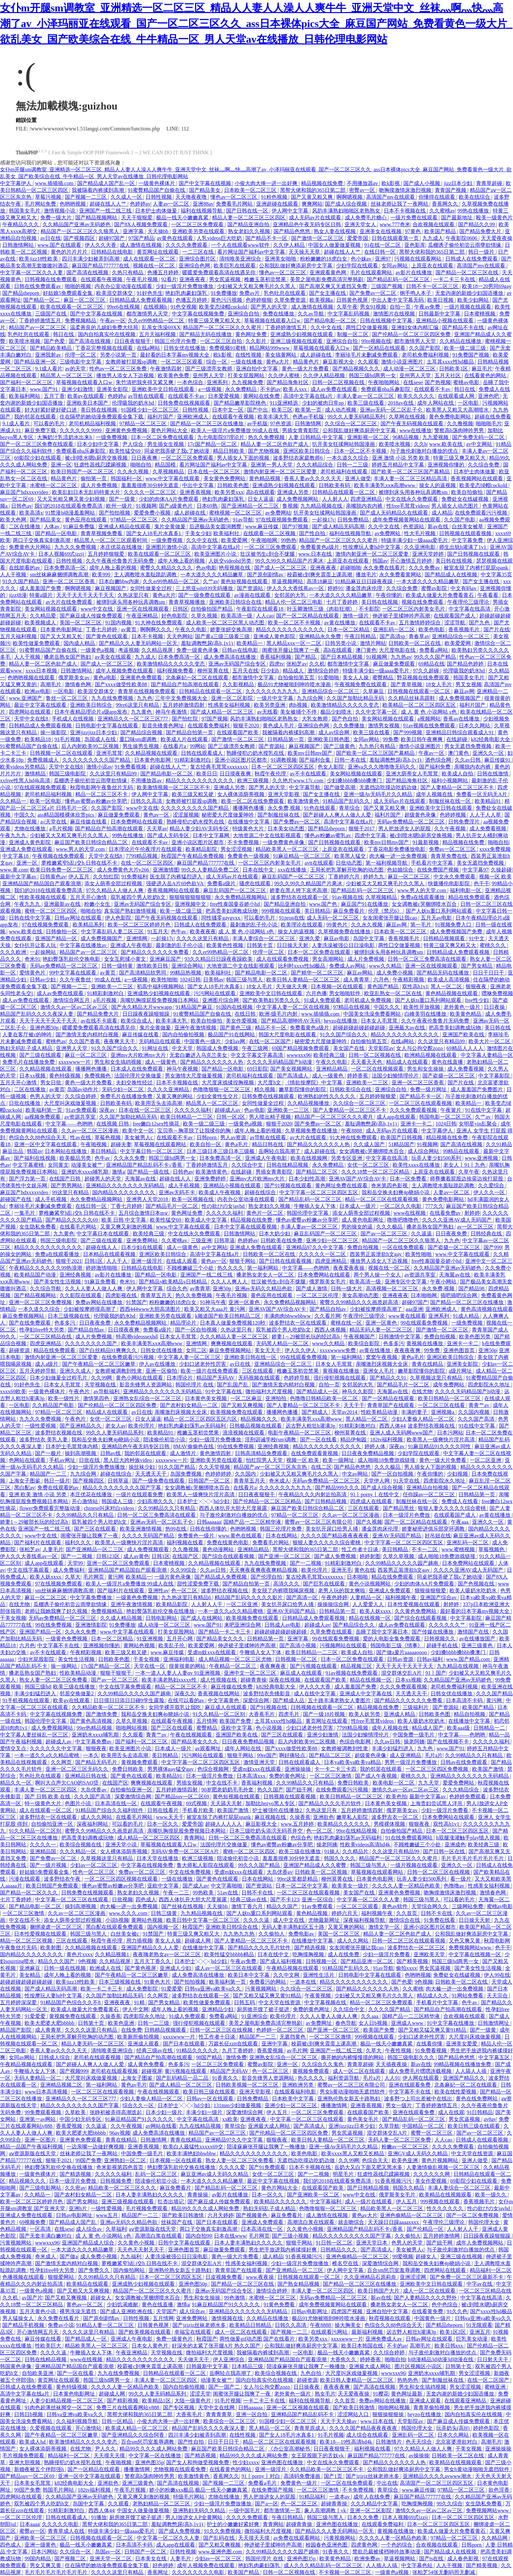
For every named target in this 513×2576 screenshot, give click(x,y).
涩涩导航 (455, 622)
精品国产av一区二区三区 (38, 327)
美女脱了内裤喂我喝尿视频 (284, 1590)
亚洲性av (158, 1590)
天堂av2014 (345, 1412)
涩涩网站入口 (353, 2414)
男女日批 (51, 1082)
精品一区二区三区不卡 (102, 794)
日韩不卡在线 (257, 1892)
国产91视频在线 (269, 1707)
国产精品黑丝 (399, 1508)
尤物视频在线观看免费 (180, 2469)
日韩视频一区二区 (296, 1659)
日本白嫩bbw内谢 (120, 581)
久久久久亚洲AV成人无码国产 (457, 1220)
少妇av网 (235, 1041)
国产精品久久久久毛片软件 (330, 1803)
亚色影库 (414, 245)
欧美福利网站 (25, 396)
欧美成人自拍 (458, 773)
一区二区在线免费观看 (347, 2483)
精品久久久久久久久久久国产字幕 (122, 1487)
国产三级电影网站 (40, 2188)
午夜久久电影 (191, 629)
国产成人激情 (312, 1288)
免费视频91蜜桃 (228, 348)
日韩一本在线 (350, 760)
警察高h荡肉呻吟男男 (459, 430)
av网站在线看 (161, 2126)
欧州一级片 (119, 506)
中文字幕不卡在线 (58, 1645)
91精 (140, 2002)
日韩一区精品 (117, 2421)
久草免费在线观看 (331, 1632)
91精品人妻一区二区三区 (105, 2325)
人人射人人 (335, 499)
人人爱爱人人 (368, 1604)
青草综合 (350, 808)
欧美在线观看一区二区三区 (72, 307)
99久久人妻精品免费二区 (210, 870)
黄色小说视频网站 (370, 1583)
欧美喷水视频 (25, 341)
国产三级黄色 (340, 746)
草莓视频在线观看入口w (273, 320)
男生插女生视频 (166, 444)
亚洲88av (203, 204)
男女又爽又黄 (46, 2565)
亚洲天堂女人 (361, 224)
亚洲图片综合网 (221, 1000)
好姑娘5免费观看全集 (68, 293)
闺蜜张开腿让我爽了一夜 (291, 650)
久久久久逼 (257, 1920)
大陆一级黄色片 (193, 2400)
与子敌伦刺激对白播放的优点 (424, 451)
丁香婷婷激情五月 (40, 320)
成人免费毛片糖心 (366, 217)
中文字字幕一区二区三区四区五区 (319, 1192)
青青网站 (195, 1837)
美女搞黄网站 (281, 355)
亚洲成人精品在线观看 (125, 526)
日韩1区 (94, 1261)
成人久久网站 (96, 1817)
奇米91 (32, 959)
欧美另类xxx (229, 492)
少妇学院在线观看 (357, 265)
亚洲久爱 (310, 938)
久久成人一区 (127, 197)
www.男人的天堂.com (81, 849)
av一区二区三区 (476, 1226)
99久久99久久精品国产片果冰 (290, 561)
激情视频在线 (227, 2318)
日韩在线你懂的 (209, 1529)
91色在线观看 (320, 808)
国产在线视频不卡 (448, 1741)
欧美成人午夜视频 (220, 1192)
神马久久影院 (358, 1391)
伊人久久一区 (489, 1192)
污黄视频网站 (261, 1988)
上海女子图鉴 (25, 1480)
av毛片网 (297, 2050)
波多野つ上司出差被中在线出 (418, 2098)
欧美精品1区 (157, 2400)
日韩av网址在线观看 (78, 918)
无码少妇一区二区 (123, 1089)
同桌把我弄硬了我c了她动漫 (177, 451)
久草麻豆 (374, 691)
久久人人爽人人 (230, 1281)
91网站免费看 (468, 1995)
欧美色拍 (396, 1796)
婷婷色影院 (487, 2428)
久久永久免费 (130, 1158)
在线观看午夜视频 (102, 279)
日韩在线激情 (493, 773)
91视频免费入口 (454, 924)
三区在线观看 (258, 1371)
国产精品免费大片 (481, 231)
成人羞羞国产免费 (40, 588)
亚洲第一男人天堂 (272, 464)
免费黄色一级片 (197, 1535)
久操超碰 (501, 870)
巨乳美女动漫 (472, 2339)
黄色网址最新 (407, 2394)
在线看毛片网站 (78, 1226)
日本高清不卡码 (465, 1700)
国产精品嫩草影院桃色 (240, 403)
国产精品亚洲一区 (35, 361)
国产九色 (480, 622)
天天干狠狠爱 (137, 217)
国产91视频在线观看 (288, 1185)
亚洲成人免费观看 (390, 1590)
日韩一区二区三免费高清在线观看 (428, 959)
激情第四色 (97, 1398)
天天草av (157, 828)
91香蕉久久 (225, 2078)
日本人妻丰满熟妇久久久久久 (150, 2194)
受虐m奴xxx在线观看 (212, 1652)
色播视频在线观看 (23, 2277)
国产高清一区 (302, 1597)
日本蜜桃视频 (480, 313)
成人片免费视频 (99, 485)
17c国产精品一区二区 (212, 444)
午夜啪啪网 (264, 540)
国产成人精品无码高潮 (339, 526)
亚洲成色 (455, 1844)
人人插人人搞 (382, 2565)
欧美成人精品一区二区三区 (137, 2428)
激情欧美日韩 (152, 966)
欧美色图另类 (475, 1336)
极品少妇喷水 (336, 712)
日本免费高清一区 (65, 567)
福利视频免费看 (176, 670)
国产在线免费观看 (30, 1323)
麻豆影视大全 (339, 361)
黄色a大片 (278, 361)
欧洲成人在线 (106, 1968)
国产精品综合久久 (354, 1625)
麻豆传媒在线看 (89, 821)
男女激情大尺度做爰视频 (194, 1075)
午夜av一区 (113, 320)
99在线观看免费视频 (424, 1323)
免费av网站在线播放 (99, 1302)
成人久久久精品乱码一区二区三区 (323, 2565)
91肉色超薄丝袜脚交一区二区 (59, 2407)
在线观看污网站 (330, 2332)
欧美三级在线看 (366, 403)
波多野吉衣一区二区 (395, 1817)
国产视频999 (74, 2071)
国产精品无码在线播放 (206, 334)
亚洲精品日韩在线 (86, 1776)
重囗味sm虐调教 (138, 739)
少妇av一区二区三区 (94, 1865)
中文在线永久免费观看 (412, 499)
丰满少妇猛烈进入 (35, 1693)
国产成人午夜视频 (376, 1776)
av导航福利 (107, 1391)
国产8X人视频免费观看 (141, 224)
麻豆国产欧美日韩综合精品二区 (91, 842)
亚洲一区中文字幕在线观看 (46, 1144)
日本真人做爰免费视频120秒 (233, 1323)
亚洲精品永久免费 (320, 636)
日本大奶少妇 (275, 1233)
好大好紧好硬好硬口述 (51, 410)
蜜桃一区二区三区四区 (51, 911)
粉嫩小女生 (98, 904)
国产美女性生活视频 (58, 1281)
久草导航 (389, 2126)
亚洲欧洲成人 (193, 416)
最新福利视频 (367, 2332)
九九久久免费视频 (75, 547)
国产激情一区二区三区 (318, 238)
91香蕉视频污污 (394, 2181)
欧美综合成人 (137, 1021)
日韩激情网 (308, 423)
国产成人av (195, 1886)
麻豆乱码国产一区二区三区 (294, 876)
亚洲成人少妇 (176, 1968)
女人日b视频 (374, 2023)
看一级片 (461, 1879)
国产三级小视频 (291, 2236)
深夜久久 (184, 1693)
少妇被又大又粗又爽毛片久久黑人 (257, 286)
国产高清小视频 (298, 1645)
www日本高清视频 (47, 2091)
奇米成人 (279, 1480)
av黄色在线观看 (175, 238)
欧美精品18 (38, 739)
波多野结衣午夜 (63, 1879)
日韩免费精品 (353, 519)
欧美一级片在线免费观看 (210, 1371)
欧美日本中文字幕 (249, 1975)
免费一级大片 (56, 217)
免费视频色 (98, 1075)
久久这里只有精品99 (114, 773)
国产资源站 (250, 588)
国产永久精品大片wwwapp (142, 1007)
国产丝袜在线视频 (182, 1906)
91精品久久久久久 (198, 2050)
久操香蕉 (300, 1817)
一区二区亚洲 (486, 1460)
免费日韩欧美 (128, 1769)
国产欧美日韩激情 (183, 2215)
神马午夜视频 (183, 1069)
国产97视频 (296, 526)
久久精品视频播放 (308, 1103)
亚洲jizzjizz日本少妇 (94, 732)
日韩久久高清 (147, 801)
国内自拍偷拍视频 (183, 1034)
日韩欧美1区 (454, 368)
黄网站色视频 (139, 1645)
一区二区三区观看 (182, 361)
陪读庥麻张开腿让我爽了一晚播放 (267, 2146)
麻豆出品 (13, 1151)
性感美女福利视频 (229, 705)
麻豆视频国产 (111, 588)
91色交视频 (183, 307)
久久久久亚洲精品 (168, 1089)
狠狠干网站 (243, 1261)
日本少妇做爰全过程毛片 (59, 1378)
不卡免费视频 (243, 842)
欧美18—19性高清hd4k (346, 2442)
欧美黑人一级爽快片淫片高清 (441, 1439)
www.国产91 (44, 389)
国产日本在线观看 (184, 2043)
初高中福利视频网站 (161, 986)
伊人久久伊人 (301, 1350)
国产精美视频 (413, 1961)
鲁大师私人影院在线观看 (206, 1865)
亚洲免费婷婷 (210, 1178)
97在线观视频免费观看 (282, 519)
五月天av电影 (437, 918)
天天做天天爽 (292, 986)
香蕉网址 (158, 2572)
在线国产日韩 (65, 1178)
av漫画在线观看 (253, 595)
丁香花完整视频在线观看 (104, 348)
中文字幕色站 (417, 2565)
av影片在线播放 (414, 272)
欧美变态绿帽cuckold (223, 307)
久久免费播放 (349, 725)
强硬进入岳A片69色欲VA (175, 883)
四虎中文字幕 (371, 835)
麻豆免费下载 (41, 430)
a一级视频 (210, 389)
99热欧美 (204, 1892)
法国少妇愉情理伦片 (396, 1075)
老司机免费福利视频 (426, 355)
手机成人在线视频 (73, 718)
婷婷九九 (374, 876)
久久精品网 (495, 2538)
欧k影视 (391, 183)
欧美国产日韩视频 (402, 1137)
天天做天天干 (194, 2359)
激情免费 (236, 2057)
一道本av (340, 2497)
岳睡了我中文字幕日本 (382, 1632)
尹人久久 (106, 2448)
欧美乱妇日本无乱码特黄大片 (86, 492)
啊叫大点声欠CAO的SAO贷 (67, 1783)
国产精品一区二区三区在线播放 (207, 423)
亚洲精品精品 (332, 1069)
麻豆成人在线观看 (301, 1673)
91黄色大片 (158, 1982)
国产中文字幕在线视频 (205, 183)
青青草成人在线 (67, 2531)
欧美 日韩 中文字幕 (124, 1220)
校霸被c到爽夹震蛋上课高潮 (320, 574)
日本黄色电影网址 (61, 629)
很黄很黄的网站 (188, 1666)
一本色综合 (190, 382)
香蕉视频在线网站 (219, 1693)
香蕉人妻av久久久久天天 (313, 478)
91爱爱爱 (171, 1988)
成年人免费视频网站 (480, 2243)
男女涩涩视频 (237, 849)
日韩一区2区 (231, 1117)
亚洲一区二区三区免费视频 (41, 1302)
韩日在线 (64, 334)
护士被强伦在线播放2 (277, 1810)
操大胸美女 (348, 2325)
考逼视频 (128, 650)
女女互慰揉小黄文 (125, 959)
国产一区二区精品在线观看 (308, 616)
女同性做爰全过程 (151, 588)
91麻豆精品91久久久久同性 (440, 1446)
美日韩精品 (317, 911)
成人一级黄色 (161, 1062)
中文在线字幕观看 (28, 1570)
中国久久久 (387, 1007)
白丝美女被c (125, 1934)
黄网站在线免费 (262, 396)
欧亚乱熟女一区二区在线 (393, 993)
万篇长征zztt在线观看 (233, 2043)
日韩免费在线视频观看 (184, 403)
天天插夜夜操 (392, 2064)
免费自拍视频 (363, 1247)
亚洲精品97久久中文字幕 (315, 1247)
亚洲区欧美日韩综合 (307, 451)
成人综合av (89, 2229)
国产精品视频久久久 (356, 368)
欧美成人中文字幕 (206, 1220)
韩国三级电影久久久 (411, 2057)
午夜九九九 (13, 835)
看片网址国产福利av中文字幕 (251, 252)
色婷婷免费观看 (468, 1796)
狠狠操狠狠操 (388, 2414)
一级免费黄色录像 (284, 842)
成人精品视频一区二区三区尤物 (235, 1659)
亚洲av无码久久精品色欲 (264, 1288)
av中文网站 (479, 444)
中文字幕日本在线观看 (103, 1233)
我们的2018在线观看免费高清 (69, 506)
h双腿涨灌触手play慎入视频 (469, 1837)
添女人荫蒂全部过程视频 (113, 883)
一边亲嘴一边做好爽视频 (95, 2146)
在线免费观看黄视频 (315, 1453)
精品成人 (294, 670)
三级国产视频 (387, 286)
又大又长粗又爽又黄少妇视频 (71, 499)
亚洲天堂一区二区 (111, 2558)
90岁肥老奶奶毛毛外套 (228, 1789)
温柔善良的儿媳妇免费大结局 (104, 327)
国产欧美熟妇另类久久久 (271, 1000)
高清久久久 (287, 1583)
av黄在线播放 (340, 622)
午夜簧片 (451, 1110)
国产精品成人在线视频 (451, 574)
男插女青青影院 (301, 430)
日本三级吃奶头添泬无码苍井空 (266, 1831)
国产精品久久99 (477, 224)
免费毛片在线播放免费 (29, 1062)
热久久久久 (231, 1268)
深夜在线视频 (285, 1680)
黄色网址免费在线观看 (342, 1185)
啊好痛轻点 (293, 1755)
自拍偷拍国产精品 (212, 609)
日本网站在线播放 (66, 1151)
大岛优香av (94, 1789)
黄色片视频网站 (440, 2160)
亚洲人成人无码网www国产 (402, 1432)
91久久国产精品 (21, 581)
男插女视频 (190, 1783)
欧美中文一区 (138, 1130)
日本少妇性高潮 (308, 1178)
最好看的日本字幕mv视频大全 (175, 355)
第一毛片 (421, 924)
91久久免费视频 (223, 2531)
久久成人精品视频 (121, 1618)
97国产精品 (141, 238)
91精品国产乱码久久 (347, 801)
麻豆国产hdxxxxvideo (25, 492)
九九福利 (131, 2256)
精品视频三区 (357, 1666)
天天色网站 (180, 636)
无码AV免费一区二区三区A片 (186, 1851)
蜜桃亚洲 (496, 2387)
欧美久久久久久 (416, 396)
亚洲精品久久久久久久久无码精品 (126, 1185)
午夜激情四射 (166, 368)
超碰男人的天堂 (103, 1178)
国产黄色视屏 (141, 1968)
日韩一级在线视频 (65, 1968)
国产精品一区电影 (56, 533)
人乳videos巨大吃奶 (220, 238)
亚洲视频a (443, 1412)
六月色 (381, 979)
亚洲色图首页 (459, 1350)
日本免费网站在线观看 (137, 821)
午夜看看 (488, 595)
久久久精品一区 (78, 1851)
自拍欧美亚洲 (38, 2373)
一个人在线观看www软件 (241, 245)
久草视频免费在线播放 (345, 931)
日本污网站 (450, 1432)
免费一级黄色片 (175, 2339)
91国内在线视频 (235, 1007)
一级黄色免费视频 (137, 1597)
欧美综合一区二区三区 (230, 2421)
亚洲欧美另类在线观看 (199, 231)
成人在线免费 (344, 1954)
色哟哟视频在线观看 (32, 677)
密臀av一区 (362, 190)
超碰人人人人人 (224, 1824)
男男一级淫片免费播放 (411, 1762)
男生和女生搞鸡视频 (118, 1062)
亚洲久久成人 (76, 1371)
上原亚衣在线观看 (432, 265)
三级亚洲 (201, 1240)
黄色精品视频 (265, 478)
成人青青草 (357, 979)
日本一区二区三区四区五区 (283, 767)
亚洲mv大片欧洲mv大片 (139, 1055)
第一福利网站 (263, 1268)
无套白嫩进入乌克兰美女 (198, 1055)
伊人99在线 (497, 1975)
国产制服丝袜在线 (279, 815)
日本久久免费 (363, 2517)
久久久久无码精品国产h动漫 (280, 1062)
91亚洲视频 (150, 1638)
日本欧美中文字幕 (293, 2098)
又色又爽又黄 (465, 1940)
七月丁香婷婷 (342, 602)
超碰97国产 (112, 238)
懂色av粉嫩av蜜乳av (328, 835)
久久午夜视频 (450, 828)
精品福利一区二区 (491, 2270)
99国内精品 (38, 2558)
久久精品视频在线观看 (152, 753)
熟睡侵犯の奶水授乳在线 (255, 753)
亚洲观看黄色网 (328, 272)
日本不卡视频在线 (405, 210)
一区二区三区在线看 (442, 1405)
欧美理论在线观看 (302, 924)
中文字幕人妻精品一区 (487, 1055)
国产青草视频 (407, 684)
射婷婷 (472, 1213)
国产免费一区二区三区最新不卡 (467, 2277)
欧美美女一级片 (351, 1886)
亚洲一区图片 (41, 2140)
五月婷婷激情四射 (184, 705)
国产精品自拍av (328, 1309)
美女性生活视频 (77, 1659)
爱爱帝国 (358, 238)
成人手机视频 (184, 1185)
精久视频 (265, 1089)
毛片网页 (94, 1577)
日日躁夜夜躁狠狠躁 (146, 1014)
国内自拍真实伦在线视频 (107, 334)
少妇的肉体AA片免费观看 (169, 499)
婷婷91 (335, 588)
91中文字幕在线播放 (451, 2023)
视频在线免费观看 (423, 602)
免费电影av (301, 1934)
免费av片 (250, 293)
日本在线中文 (258, 870)
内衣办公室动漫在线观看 (124, 286)
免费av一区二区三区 (453, 849)
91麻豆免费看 (100, 1281)
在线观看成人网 (457, 396)
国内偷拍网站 (129, 2270)
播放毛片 (366, 574)
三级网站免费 (468, 1906)
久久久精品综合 (315, 464)
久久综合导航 (46, 1288)
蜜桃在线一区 (346, 1323)
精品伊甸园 (354, 1439)
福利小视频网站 (450, 780)
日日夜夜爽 (145, 458)
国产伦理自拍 (267, 1577)
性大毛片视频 (420, 533)
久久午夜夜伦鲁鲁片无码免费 (120, 561)
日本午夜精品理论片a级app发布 (91, 712)
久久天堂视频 (215, 1467)
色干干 (481, 883)
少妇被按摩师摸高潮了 (90, 1309)
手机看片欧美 (198, 1810)
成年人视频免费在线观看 (125, 670)
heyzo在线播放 (341, 1021)
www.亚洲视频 (482, 1158)
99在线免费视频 (236, 1446)
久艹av (210, 581)
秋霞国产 (192, 1927)
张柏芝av (296, 664)
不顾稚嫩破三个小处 (191, 1268)
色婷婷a (117, 396)
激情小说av (99, 767)
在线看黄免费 (428, 2311)
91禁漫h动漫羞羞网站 (70, 513)
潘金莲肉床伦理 (364, 588)
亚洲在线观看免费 (410, 2085)
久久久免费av (425, 567)
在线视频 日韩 (113, 1124)
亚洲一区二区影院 (232, 698)
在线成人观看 (182, 1261)
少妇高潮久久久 (156, 1501)
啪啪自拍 (141, 464)
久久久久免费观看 (187, 245)
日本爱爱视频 (224, 396)
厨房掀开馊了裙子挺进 (264, 2009)
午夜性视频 (399, 2050)
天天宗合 (498, 1995)
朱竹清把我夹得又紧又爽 (145, 382)
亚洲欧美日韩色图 (329, 739)
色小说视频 (269, 1728)
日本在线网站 (282, 1535)
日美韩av (213, 979)
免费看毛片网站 (235, 204)
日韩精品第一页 (286, 739)
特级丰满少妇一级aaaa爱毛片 (415, 540)
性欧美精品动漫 (380, 1412)
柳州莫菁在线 (213, 670)
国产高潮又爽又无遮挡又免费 (333, 286)
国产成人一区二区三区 (281, 567)
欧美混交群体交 (115, 293)
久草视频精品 (168, 471)
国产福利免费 (435, 767)
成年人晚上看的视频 (182, 561)
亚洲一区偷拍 (162, 1371)
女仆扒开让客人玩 (35, 945)
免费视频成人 (43, 760)
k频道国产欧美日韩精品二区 (228, 1316)
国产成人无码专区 (168, 835)
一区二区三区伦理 (318, 1295)
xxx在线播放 (292, 870)
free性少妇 (477, 1000)
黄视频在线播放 (425, 1343)
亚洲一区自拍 (252, 2414)
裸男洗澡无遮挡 (78, 2311)
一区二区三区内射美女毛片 (414, 609)
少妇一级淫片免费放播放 (185, 286)
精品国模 (166, 464)
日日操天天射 (293, 945)
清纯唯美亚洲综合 (240, 259)
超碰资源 (20, 1350)
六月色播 (316, 993)
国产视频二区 (70, 2558)
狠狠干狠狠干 (116, 1673)
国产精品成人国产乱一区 (106, 183)
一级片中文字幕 (275, 698)
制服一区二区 (353, 334)
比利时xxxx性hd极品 (302, 966)
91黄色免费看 (279, 2304)
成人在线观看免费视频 (283, 959)
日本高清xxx (252, 1776)
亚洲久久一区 (488, 753)
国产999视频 (408, 732)
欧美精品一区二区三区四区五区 (419, 705)
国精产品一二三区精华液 (252, 1522)
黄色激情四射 (216, 1453)
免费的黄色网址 (288, 1776)
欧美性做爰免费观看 (37, 643)
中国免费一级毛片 (414, 1734)
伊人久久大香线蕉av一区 (296, 588)
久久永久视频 (133, 471)
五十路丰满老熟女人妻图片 (340, 1700)
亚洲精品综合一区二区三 (461, 636)
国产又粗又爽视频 (242, 1405)
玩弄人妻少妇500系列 (436, 1158)
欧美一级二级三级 (465, 348)
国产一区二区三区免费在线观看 (37, 444)
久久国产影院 (425, 348)
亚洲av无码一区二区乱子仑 (392, 410)
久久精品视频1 (112, 1954)
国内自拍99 (199, 2236)
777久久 (434, 1206)
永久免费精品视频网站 (241, 897)
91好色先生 (150, 293)
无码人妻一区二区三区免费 (400, 2140)
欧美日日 (206, 773)
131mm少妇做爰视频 (238, 2105)
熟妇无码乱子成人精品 (27, 1048)
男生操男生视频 (141, 746)
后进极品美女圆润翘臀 (216, 526)
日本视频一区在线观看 (337, 986)
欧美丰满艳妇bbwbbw (192, 2153)
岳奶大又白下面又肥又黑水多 (369, 2167)
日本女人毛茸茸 (380, 1021)
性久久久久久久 (446, 2208)
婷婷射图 (370, 1556)
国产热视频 (438, 382)
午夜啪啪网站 (384, 382)
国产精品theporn (21, 293)
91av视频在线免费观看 (429, 725)
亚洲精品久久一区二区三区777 (133, 718)
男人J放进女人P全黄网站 (194, 2517)
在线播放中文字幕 (249, 821)
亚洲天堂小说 (121, 1844)
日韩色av (21, 506)
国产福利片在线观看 (38, 1542)
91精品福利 (313, 2497)
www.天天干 (170, 1817)
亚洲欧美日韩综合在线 (236, 602)
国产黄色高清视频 (91, 1721)
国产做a (69, 2256)
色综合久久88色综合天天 (38, 1137)
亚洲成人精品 (400, 1714)
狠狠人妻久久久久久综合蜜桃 (452, 1508)
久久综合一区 (76, 2551)
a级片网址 (461, 1371)
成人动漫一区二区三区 (410, 368)
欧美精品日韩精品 (251, 2325)
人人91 (392, 2078)
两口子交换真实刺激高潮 (42, 540)
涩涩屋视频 (186, 815)
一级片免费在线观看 (414, 217)
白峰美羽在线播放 (426, 1014)
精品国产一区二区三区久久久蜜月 (223, 327)
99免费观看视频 (43, 2112)
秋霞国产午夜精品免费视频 (193, 856)
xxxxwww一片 (75, 1062)
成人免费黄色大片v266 (123, 870)
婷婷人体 (375, 1446)
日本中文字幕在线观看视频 (246, 1226)
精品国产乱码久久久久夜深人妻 (37, 1014)
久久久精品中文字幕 (375, 2503)
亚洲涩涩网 (413, 2277)
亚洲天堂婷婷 (428, 554)
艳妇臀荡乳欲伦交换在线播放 (161, 1611)
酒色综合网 (438, 760)
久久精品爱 (43, 616)
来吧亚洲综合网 (243, 1625)
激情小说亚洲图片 (402, 361)
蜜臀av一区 (32, 2531)
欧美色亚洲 (121, 2023)
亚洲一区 (61, 464)
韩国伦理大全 (484, 2222)
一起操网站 (43, 952)
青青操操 (198, 2194)
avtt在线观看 (319, 863)
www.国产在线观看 (59, 245)
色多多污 (65, 1323)
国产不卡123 (284, 1899)
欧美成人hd (33, 2442)
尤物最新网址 (324, 1920)
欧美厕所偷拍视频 (138, 2037)
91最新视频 (426, 842)
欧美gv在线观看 (86, 396)
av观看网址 (208, 1748)
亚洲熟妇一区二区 (125, 2160)
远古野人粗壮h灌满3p (311, 1426)
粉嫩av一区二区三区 (405, 2146)
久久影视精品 (238, 684)
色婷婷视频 (453, 815)
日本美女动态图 (287, 828)
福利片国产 (161, 416)
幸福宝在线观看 (193, 2332)
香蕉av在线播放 (462, 718)
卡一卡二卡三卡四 (336, 1769)
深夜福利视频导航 (364, 1920)
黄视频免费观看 (140, 1762)
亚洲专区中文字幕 (406, 1281)
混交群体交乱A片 (402, 1673)
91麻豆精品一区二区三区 (302, 856)
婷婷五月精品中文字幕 (398, 464)
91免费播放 (224, 293)
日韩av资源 (400, 1659)
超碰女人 (427, 2256)
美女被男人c (139, 1137)
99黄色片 (338, 924)
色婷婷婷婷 (219, 1474)
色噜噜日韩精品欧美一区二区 (324, 1398)
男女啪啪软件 (345, 993)
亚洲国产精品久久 (464, 2078)
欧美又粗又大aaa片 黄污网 (215, 1309)
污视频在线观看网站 (418, 259)
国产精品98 (472, 1288)
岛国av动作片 (83, 1089)
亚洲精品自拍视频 (428, 1487)
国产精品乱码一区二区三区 (399, 279)
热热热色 (408, 2380)
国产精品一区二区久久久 (29, 1892)
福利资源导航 (344, 2078)
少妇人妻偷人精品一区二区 (423, 1419)
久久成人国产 (369, 1144)
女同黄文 (58, 1165)
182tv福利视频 (387, 1439)
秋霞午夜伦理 (271, 773)
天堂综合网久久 (430, 1906)
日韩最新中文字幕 (440, 313)
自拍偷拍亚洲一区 (131, 1789)
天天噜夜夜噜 (191, 197)
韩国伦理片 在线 (195, 1384)
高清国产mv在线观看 (391, 197)
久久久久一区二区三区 (150, 492)
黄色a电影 (105, 677)
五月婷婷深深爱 (19, 2002)
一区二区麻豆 (246, 1398)
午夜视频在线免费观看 (59, 856)
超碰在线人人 (175, 1178)
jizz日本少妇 (458, 183)
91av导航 (243, 519)
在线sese (412, 382)
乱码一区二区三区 (156, 2174)
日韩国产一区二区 (209, 1480)
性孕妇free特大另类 (42, 1329)
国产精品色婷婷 (466, 664)
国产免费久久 (94, 2270)
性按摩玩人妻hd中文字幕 (372, 547)
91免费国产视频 (471, 355)
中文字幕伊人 (16, 183)
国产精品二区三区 (317, 1172)
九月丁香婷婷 (238, 2050)
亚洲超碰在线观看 (277, 204)
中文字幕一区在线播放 (155, 2455)
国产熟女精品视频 (299, 2284)
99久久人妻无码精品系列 (356, 416)
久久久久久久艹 (448, 1625)
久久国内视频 (474, 1412)
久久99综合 (184, 1570)
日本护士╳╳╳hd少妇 (204, 1501)
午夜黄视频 (318, 1995)
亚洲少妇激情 (78, 389)
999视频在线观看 (281, 911)
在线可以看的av (186, 1700)
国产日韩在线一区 (247, 210)
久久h (420, 444)
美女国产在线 (349, 1048)
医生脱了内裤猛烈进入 (176, 876)
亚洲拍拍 (276, 1398)
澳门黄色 (366, 650)
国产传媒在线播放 (433, 1632)
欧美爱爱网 (235, 540)
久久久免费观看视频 (414, 1110)
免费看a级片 (222, 883)
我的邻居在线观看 (35, 416)
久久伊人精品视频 (324, 375)
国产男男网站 (67, 1185)
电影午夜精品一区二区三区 (300, 1432)
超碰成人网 (198, 1940)
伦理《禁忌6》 (385, 911)
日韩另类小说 (341, 643)
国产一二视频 (77, 1556)
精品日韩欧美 (229, 451)
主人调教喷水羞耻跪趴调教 (146, 574)
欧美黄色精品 (466, 1014)
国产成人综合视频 (346, 204)
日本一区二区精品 (349, 629)
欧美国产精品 (440, 231)
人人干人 (117, 1261)
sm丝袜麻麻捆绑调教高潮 (60, 574)
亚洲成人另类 (293, 492)
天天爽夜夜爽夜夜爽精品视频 (264, 1570)
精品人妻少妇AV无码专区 (199, 828)
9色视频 (87, 1961)
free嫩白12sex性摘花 (157, 1124)
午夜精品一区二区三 (233, 1666)
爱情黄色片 (33, 972)
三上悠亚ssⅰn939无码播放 (204, 588)
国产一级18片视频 (324, 1714)
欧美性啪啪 (164, 979)
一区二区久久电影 (401, 1206)
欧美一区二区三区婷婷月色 (140, 924)
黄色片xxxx (79, 1954)
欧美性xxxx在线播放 (417, 1165)
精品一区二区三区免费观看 (382, 2002)
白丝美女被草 (468, 526)
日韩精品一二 (489, 1728)
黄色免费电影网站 (450, 416)
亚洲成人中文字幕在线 (366, 1693)
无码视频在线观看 (259, 1378)
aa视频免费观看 (43, 1117)
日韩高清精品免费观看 (262, 1453)
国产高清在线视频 (88, 272)
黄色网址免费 (251, 334)
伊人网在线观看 (421, 2078)
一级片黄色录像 (173, 1577)
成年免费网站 (449, 1384)
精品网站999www (270, 348)
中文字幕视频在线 (325, 2002)
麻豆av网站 (360, 972)
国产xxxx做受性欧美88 (122, 684)
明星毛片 (344, 2174)
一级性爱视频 (41, 1426)
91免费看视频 (131, 767)
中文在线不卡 (222, 1783)
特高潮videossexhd (136, 1336)
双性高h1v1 (415, 986)
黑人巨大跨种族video (128, 1460)
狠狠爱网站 (61, 2277)
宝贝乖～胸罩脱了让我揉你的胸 (194, 1130)
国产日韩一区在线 (444, 1851)
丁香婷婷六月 (344, 876)
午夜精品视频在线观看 (293, 1968)
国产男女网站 (82, 2201)
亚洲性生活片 (319, 1975)
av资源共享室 (80, 1117)
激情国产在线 (473, 1632)
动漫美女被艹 (87, 1165)
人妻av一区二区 (171, 204)
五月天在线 (245, 670)
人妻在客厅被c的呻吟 (27, 1034)
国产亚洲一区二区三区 (285, 1556)
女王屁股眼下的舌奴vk (318, 2455)
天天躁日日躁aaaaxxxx (394, 2222)
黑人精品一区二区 (367, 1419)
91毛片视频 (68, 739)
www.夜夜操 (260, 2277)
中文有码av (464, 588)
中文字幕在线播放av (84, 945)
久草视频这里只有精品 (437, 1378)
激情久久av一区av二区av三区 (74, 1007)
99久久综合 (449, 2503)
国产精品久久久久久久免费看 (155, 952)
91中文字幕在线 (224, 1391)
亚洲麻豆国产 (166, 959)
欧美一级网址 (339, 1460)
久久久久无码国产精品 (148, 1535)
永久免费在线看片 (384, 567)
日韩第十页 (260, 945)
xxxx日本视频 (42, 670)
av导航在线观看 (147, 396)
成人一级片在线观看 (369, 2201)
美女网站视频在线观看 (51, 609)
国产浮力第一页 (28, 1178)
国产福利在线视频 (35, 1158)
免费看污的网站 (268, 1982)
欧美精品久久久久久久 (344, 1824)
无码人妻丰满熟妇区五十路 (293, 1927)
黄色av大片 (365, 2215)
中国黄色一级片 (203, 1041)
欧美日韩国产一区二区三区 (83, 471)
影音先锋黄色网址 (163, 725)
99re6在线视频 (124, 307)
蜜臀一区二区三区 (432, 2133)
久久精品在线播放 (461, 341)
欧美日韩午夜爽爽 (422, 739)
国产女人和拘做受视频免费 (198, 2462)
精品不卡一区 (271, 1027)
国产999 (493, 1247)
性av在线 (81, 1137)
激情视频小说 (60, 210)
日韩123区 (108, 1556)
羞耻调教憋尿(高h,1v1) (207, 643)
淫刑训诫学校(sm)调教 (271, 1439)
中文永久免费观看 (455, 876)
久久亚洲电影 (420, 547)
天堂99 (75, 1563)
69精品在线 (431, 664)
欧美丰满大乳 (273, 416)
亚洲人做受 (358, 478)
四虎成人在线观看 (371, 1501)
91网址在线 (155, 1048)
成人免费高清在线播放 (230, 657)
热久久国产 (270, 1789)
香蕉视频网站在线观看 (477, 478)
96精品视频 (406, 437)
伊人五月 (79, 876)
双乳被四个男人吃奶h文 (139, 897)
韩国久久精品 (409, 2188)
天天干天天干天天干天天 (85, 595)
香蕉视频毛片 (464, 629)
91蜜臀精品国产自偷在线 (157, 190)
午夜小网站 (444, 1281)
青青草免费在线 (450, 856)
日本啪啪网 (424, 1295)
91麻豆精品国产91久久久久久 (139, 2119)
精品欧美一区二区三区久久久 (122, 2188)
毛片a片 (434, 1755)
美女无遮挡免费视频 (481, 863)
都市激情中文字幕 (348, 664)
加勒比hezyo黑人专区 (270, 1803)
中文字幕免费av (94, 1741)
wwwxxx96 (299, 1055)
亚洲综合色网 (195, 265)
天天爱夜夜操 (496, 238)
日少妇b (270, 670)
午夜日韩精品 (361, 636)
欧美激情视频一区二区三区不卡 (174, 787)
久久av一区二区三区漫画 (90, 1130)
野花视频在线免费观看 (424, 677)
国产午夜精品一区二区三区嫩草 (99, 1364)
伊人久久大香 (101, 245)
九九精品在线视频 (458, 1666)
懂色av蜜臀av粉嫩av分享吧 (96, 801)
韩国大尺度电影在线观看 (287, 1034)
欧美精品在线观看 (88, 2284)
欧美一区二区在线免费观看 (253, 801)
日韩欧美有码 (335, 485)
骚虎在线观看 (255, 883)
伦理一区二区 (81, 355)
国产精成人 (315, 1412)
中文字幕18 (16, 856)
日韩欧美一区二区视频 (321, 1872)
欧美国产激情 (488, 1769)
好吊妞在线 (438, 1535)
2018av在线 (401, 403)
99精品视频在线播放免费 (462, 2064)
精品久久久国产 (57, 1961)
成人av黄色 (136, 1556)
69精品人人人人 (466, 1048)
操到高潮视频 (81, 1453)
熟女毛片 (325, 2394)
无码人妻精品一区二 (38, 2078)
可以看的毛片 (49, 423)
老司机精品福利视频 (93, 423)
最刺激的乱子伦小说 (254, 924)
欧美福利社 (227, 533)
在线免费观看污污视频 (481, 513)
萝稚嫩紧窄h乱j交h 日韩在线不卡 (79, 863)
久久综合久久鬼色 (323, 2064)
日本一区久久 (163, 1824)
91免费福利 (134, 876)
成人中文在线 (289, 1920)
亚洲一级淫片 (147, 1261)
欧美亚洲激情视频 (141, 1529)
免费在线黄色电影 (228, 1542)
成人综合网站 (424, 1151)
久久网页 (62, 1762)
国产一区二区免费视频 (473, 2215)
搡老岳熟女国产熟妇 (68, 657)
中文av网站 (355, 1474)
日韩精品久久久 (339, 2249)
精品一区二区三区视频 (27, 1940)
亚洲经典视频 (76, 1275)
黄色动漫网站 (218, 1549)
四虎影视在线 (121, 1295)
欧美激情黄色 (304, 801)
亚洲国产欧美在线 (464, 1034)
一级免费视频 (112, 437)
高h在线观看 (260, 492)
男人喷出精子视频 (270, 1117)
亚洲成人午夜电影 (131, 945)
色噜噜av (455, 1886)
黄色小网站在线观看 (140, 1378)
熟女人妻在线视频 (335, 231)
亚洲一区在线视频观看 (143, 609)
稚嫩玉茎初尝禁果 (265, 279)
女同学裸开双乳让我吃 (175, 1707)
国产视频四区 (79, 238)
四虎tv (276, 664)
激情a (118, 1172)
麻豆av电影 (337, 938)
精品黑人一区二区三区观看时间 (111, 540)
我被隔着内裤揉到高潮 (98, 190)
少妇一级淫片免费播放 (215, 1439)
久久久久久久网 (432, 2174)
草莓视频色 (492, 1549)
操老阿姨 (414, 1741)
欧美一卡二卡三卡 (102, 1988)
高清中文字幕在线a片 (308, 396)
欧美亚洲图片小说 (216, 554)
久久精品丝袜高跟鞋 (412, 698)
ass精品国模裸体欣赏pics (66, 815)
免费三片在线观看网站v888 (128, 2407)
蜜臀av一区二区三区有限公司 (319, 1522)
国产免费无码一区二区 (479, 437)
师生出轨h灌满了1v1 (463, 547)
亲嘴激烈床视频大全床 (382, 1364)
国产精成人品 (289, 1700)
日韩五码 (245, 2002)
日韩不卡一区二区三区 (433, 286)
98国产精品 (209, 2057)
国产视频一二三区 (86, 197)
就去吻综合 (351, 2222)
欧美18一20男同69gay (486, 286)
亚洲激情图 (166, 870)
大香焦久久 (344, 2359)
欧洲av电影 (37, 691)
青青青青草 (219, 2414)
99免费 (390, 739)
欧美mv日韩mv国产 (311, 753)
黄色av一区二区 (85, 2304)
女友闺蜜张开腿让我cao (390, 918)
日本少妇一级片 (165, 2112)
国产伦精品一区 (426, 2229)
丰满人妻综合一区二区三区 (264, 938)
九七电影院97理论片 (221, 437)
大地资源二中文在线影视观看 (267, 835)
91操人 (332, 1851)
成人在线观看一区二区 (150, 259)
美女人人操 (356, 677)
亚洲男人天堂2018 (147, 1199)
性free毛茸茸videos (407, 506)
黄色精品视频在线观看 (452, 993)
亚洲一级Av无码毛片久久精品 (379, 794)
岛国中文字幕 (369, 938)
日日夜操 (495, 1007)
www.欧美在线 (446, 444)
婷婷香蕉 (358, 1075)
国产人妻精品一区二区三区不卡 (457, 787)
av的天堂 (76, 368)
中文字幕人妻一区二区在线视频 (293, 1007)
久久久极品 (390, 1226)
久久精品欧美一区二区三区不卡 (109, 1707)
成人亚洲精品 (406, 1755)
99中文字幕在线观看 (73, 972)
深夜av (107, 1110)
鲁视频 (290, 506)
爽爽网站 (312, 204)
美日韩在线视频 (99, 410)
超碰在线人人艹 (109, 204)
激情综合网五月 (72, 1000)
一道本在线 (303, 1982)
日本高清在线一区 (116, 1803)
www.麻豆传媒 (262, 526)
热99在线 (176, 1529)
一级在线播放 (247, 361)
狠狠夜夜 (477, 986)
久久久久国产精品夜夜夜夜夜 (335, 1535)
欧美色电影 (432, 629)
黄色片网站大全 (170, 430)
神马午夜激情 (171, 712)
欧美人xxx (295, 389)
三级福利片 (416, 1707)
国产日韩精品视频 (326, 1501)
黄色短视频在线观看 (245, 581)
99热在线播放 (473, 210)
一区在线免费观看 (403, 1247)
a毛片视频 (60, 828)
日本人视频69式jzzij (61, 554)
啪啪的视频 (78, 286)
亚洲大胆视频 (25, 2462)
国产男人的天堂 (270, 307)
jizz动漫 (18, 595)
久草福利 (116, 2229)
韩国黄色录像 (16, 2366)
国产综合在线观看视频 (229, 1556)
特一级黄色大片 (43, 1803)
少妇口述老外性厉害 (203, 1364)
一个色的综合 (397, 2545)
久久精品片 (356, 1851)
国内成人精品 (79, 643)
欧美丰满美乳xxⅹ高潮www (385, 485)
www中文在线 (97, 609)
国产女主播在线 (328, 293)
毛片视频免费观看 (147, 2208)
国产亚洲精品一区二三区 (250, 506)
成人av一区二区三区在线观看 (229, 1968)
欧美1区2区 (453, 2332)
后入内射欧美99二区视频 (90, 746)
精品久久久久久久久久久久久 (290, 629)
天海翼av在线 (141, 1178)
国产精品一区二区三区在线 (467, 272)
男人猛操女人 (18, 2318)
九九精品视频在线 (322, 506)
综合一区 (217, 361)
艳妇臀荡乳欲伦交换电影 (72, 959)
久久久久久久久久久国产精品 (97, 760)
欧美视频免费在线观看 (237, 1412)
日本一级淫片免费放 (210, 1776)
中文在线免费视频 (190, 1872)
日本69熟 (208, 506)
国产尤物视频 (264, 451)
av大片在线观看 (308, 1137)
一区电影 (469, 403)
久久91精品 (499, 1144)
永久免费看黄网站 (400, 574)
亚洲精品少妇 (218, 2009)
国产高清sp (393, 636)
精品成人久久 (433, 1995)
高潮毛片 (51, 684)
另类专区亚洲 (347, 1158)
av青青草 (200, 1288)
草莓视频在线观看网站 (160, 1144)
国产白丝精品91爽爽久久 (108, 1350)
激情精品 (36, 773)
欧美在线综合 (475, 197)
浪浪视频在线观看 (244, 1432)
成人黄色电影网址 (363, 1220)
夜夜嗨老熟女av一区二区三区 (167, 1954)
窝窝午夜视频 (382, 1357)
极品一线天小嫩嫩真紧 (183, 217)
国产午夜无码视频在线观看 (412, 423)
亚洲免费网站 (142, 1240)
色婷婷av (140, 204)
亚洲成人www (408, 2023)
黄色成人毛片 (279, 725)
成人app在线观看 (397, 1117)
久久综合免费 (484, 464)
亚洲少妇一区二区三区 (333, 1240)
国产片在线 (497, 629)
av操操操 (419, 2455)
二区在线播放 (25, 526)
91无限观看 (479, 2325)
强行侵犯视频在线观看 (340, 1378)
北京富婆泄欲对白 (457, 2442)
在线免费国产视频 (438, 870)
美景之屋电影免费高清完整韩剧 (327, 279)
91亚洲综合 (254, 2016)
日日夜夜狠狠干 (133, 341)
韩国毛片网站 (59, 2490)
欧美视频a (322, 300)
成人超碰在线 (316, 355)
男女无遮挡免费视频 (468, 746)
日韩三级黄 (164, 1913)
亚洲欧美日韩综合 (91, 705)
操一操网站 (64, 1666)
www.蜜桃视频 (459, 1549)
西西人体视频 (330, 1329)
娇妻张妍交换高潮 (231, 629)
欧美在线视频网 (309, 1158)
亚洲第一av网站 (38, 2119)
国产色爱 (55, 341)
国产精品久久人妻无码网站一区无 (139, 643)
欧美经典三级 (329, 1055)
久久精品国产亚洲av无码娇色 (77, 224)
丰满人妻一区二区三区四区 (46, 1789)
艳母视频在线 (235, 567)
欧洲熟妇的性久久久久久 (327, 1096)
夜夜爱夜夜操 (349, 1268)
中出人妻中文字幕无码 (398, 300)
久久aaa (370, 2016)
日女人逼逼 (261, 499)
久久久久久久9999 (81, 430)
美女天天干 (268, 1350)
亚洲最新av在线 (62, 904)
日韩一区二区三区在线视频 (439, 1872)
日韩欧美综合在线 (351, 1089)
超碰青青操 (253, 1680)
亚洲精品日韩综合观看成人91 (460, 732)
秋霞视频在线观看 (390, 2318)
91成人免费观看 (323, 1000)
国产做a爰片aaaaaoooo (402, 1652)
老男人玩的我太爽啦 (342, 1590)
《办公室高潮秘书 (289, 2448)
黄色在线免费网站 (477, 2098)
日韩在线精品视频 (288, 1165)
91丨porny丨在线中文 (375, 1494)
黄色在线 (364, 1570)
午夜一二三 (176, 1892)
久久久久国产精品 (390, 2009)
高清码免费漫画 (303, 2476)
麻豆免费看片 (349, 911)
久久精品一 (13, 801)
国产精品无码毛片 (96, 1762)
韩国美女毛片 (25, 210)
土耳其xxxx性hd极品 (451, 361)
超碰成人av (228, 1110)
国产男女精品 (477, 966)
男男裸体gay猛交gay (171, 1769)
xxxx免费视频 (495, 849)
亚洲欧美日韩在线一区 (251, 1357)
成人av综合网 (334, 732)
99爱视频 (402, 2256)
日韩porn (207, 1137)
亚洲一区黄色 (244, 1302)
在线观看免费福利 (209, 725)
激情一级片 (356, 616)
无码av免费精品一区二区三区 (411, 821)
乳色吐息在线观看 (285, 293)
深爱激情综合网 (133, 1796)
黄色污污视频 (227, 300)
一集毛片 (25, 1213)
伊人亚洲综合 (229, 2359)
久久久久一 (43, 1844)
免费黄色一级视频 (249, 856)
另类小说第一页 (119, 355)
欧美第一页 (309, 410)
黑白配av (24, 1487)
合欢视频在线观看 (434, 224)
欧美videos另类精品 (23, 767)
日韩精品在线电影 (112, 252)
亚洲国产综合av (439, 1597)
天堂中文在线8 (31, 718)
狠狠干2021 (69, 1261)
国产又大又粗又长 (61, 636)
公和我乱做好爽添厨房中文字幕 (296, 265)
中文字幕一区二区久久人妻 (32, 272)
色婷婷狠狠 (259, 300)
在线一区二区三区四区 (147, 863)
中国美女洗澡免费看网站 (372, 1014)
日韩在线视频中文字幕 (387, 320)
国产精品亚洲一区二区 (367, 1961)
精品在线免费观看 (469, 897)
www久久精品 (386, 966)
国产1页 (334, 2476)
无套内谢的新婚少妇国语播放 (469, 293)
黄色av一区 (156, 815)
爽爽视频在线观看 (232, 1343)
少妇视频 (458, 1474)
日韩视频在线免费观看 (51, 279)
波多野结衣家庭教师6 (298, 458)
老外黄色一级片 (463, 1007)
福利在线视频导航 (202, 210)
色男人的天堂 (46, 1096)
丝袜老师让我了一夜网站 (400, 204)
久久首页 (407, 1913)
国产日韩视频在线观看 (474, 554)
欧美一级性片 (64, 1398)
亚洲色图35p (149, 2462)
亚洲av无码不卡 (177, 1192)
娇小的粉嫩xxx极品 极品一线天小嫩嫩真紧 (199, 2490)
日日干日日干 (489, 972)
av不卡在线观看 (308, 773)
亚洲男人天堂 (72, 1048)
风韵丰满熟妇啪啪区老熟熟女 (346, 210)
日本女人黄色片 (150, 2345)
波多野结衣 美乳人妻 (44, 1439)
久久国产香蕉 (85, 1041)
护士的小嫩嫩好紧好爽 (233, 2524)
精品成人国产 (428, 1728)
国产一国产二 (224, 2387)
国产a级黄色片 (176, 506)
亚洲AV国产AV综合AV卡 (358, 1178)
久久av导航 (311, 313)
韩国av (380, 561)
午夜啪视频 (94, 1144)
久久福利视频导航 (77, 2421)
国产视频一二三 (70, 986)
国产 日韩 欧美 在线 (48, 1796)
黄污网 (115, 1577)
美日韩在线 (498, 1027)
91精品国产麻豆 (195, 1007)
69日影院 (257, 1069)
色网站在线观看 (28, 1460)
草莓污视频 (48, 197)
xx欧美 (230, 2119)
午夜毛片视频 (142, 279)
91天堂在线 (407, 1480)
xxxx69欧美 (13, 1391)
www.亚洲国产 (26, 698)
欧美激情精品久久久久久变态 (171, 664)
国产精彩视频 (123, 2400)
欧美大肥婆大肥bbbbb (50, 2023)
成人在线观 (451, 2112)
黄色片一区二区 (265, 1213)
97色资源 (281, 423)
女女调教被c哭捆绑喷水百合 (425, 904)
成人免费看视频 (488, 828)
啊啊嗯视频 (350, 197)
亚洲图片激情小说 (167, 547)
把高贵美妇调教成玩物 (232, 911)
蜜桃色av (55, 1041)
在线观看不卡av (432, 389)
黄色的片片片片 (70, 252)
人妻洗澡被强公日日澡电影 (344, 945)
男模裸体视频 (390, 1824)
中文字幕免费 (467, 540)
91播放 (99, 2517)
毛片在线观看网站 (371, 272)
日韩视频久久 (440, 1638)
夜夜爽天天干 (120, 1041)
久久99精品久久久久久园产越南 (402, 1563)
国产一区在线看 (319, 1439)
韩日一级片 (482, 252)
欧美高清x (31, 513)
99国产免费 (88, 2160)
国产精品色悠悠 (292, 231)
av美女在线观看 (114, 657)
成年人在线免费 (372, 2497)
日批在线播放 (25, 1103)
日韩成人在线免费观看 (472, 259)
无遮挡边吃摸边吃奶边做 (388, 787)
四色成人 (145, 1899)
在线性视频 (249, 355)
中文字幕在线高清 (470, 609)
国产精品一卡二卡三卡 (225, 1632)
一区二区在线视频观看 (378, 1069)
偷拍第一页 (94, 478)
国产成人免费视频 (335, 1556)
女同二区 (196, 1350)
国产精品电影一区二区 (331, 320)
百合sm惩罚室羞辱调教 (394, 2270)
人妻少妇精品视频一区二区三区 (67, 2400)
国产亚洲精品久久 (81, 1426)
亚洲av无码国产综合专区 (237, 664)
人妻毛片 (53, 1549)
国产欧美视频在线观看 (145, 2332)
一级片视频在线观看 (468, 307)
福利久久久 (78, 1542)
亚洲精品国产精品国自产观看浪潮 (42, 883)
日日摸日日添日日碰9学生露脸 (130, 1700)
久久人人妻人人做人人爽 (94, 1288)
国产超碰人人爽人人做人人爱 (337, 815)
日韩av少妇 (43, 979)
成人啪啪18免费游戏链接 (387, 1460)
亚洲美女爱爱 (462, 2043)
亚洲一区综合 (318, 1899)
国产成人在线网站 (202, 1618)
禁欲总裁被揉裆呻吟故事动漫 (387, 2551)
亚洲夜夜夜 (193, 279)
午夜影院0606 (462, 238)
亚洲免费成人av (384, 2339)
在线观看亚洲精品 (465, 2400)
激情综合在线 (405, 1920)
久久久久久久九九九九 (272, 691)
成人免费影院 (142, 1988)
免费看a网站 (434, 650)
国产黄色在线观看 (107, 636)
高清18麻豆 (320, 581)
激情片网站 (373, 643)
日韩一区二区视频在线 (339, 382)
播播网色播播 (249, 808)
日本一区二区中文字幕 (302, 1886)
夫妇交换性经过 (135, 1082)
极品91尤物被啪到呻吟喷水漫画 (294, 684)
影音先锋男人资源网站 (146, 1384)
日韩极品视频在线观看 (256, 1426)
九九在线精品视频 (200, 2126)
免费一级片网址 (429, 1089)
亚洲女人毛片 (379, 1371)
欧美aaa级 (459, 1728)
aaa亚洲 (414, 1309)
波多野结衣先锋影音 (267, 1693)
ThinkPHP (27, 152)
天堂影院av (381, 1048)
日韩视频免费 (116, 2181)
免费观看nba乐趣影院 (386, 389)
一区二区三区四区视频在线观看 (121, 1879)
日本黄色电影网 (153, 760)
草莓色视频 (108, 1137)
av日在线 (50, 238)
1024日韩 (190, 979)
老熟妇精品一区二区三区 (162, 2503)
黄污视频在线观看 (186, 2071)
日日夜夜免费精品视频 (368, 1453)
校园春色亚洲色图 (327, 2545)
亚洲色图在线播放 (282, 2462)
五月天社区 (448, 375)
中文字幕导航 (305, 787)
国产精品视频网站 (96, 217)
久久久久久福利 (193, 1110)
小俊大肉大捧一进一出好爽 (267, 183)
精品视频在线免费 (322, 183)
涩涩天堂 (200, 2394)
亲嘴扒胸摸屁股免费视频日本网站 (160, 1000)
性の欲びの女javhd (224, 1206)
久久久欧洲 (13, 952)
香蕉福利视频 (276, 657)
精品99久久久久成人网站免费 (205, 2208)
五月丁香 (54, 396)
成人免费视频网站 (298, 499)
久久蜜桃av (442, 210)
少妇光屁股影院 (37, 1659)
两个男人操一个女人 (378, 1275)
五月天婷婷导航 (38, 1371)
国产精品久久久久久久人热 (212, 1062)
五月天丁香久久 (153, 1961)
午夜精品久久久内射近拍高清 (313, 1494)
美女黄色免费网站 (225, 478)
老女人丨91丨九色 (464, 1165)
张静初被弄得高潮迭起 (116, 2112)
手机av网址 (62, 1460)
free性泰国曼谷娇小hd (235, 904)
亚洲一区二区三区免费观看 (119, 1563)
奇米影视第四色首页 (120, 2167)
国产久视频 (369, 1522)
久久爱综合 (491, 1185)
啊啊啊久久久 (156, 629)
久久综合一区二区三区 (351, 423)
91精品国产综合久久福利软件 (110, 1810)
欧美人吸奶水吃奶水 (474, 1590)
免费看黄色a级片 (320, 547)
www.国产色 (324, 904)
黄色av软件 (395, 1906)
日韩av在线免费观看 (464, 1762)
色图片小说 (78, 1803)
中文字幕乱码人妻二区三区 (113, 931)
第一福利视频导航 (387, 863)
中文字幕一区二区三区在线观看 (72, 1899)
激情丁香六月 (247, 1906)
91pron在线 (291, 918)
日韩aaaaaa (209, 1522)
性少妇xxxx (246, 2462)
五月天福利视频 (158, 334)
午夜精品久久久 (21, 224)
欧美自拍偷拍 (467, 492)
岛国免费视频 (186, 1474)
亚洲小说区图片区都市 (241, 760)
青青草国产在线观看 (391, 1405)
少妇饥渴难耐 (123, 2304)
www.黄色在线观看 (240, 1535)
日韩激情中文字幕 (400, 1336)
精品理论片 (184, 1323)
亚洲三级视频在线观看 (297, 341)
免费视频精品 (81, 320)
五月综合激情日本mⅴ (143, 1213)
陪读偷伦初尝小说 (164, 1439)
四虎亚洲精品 (366, 499)
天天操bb (159, 231)
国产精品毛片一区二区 (172, 1206)
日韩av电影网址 (75, 2215)
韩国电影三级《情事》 (397, 1645)
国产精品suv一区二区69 (182, 1796)
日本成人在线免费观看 (137, 1069)
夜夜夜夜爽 (408, 1350)
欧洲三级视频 (253, 780)
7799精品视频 (142, 856)
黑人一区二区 (447, 986)
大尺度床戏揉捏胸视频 (228, 1082)
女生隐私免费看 (38, 1226)
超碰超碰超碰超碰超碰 (359, 1027)
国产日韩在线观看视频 (286, 1261)
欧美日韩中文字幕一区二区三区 (203, 1920)
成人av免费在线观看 (334, 389)
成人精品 (442, 513)
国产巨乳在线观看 (324, 1583)
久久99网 (102, 1378)
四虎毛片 (289, 1714)
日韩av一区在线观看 (210, 2098)
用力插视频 (139, 1940)
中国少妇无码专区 (81, 2119)
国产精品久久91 (389, 1378)
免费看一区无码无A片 (482, 794)
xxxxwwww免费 (338, 1350)
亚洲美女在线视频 (381, 231)
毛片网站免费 (41, 204)
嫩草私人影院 (352, 1817)
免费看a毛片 (263, 2483)
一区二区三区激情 (331, 1776)
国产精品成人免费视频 (221, 1577)
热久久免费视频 (267, 437)
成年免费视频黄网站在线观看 (407, 519)
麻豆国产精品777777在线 (101, 265)
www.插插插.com (55, 183)
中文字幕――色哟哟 (69, 1124)
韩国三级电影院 (68, 773)
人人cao (265, 616)
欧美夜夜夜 (203, 931)
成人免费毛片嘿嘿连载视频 (421, 2071)
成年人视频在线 (435, 794)
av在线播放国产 (478, 1638)
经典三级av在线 (249, 1899)
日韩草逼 (224, 1240)
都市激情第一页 (283, 2510)
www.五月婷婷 (298, 1824)
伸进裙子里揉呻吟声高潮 (401, 616)
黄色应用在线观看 (86, 519)
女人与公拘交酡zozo (420, 1048)
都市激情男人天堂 (147, 313)
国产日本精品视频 (342, 657)
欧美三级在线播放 (74, 1686)
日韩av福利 (430, 1659)
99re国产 (267, 1755)
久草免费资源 (290, 300)
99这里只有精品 (71, 1192)
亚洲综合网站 (187, 966)
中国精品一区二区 (423, 2126)
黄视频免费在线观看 (73, 2016)
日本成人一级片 (358, 1206)
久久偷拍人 (272, 1934)
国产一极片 (48, 1453)
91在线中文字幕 (484, 1110)
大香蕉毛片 (262, 1714)
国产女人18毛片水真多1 (154, 533)
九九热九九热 (239, 1934)
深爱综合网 (256, 1700)
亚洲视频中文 (191, 904)
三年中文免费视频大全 (182, 698)
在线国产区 (186, 1556)
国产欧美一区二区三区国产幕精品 (411, 471)
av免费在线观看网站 (297, 2538)
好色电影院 (175, 616)
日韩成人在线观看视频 (482, 2140)
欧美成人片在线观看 (185, 739)
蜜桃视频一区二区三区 (236, 513)
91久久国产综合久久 (344, 1034)
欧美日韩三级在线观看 (210, 2091)
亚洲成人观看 (144, 2043)
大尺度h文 (269, 1082)
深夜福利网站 (93, 1824)
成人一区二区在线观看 (359, 2071)
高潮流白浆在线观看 (311, 2222)
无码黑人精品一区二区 (283, 1343)
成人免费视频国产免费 (457, 931)
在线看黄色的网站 (485, 375)
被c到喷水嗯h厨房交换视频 (97, 458)
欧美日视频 (441, 300)
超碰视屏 (151, 2071)
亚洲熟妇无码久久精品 (199, 2510)
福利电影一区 (466, 890)
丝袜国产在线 (177, 2222)
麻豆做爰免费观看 (394, 664)
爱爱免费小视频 (153, 513)
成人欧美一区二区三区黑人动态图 (226, 622)
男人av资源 (233, 1137)
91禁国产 (136, 1302)
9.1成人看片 (48, 368)
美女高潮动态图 (361, 1295)
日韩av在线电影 (240, 650)
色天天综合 (419, 2442)
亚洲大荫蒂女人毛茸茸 (412, 773)
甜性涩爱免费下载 (198, 1583)
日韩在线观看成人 (202, 753)
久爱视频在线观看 (51, 2428)
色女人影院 (331, 767)
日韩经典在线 (486, 1233)
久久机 (317, 664)
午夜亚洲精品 (142, 616)
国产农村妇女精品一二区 (189, 1405)
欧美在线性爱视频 (456, 2091)
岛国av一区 (108, 2551)
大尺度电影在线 (398, 650)
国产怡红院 (185, 718)
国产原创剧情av (266, 574)
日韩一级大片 (347, 1288)
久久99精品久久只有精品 (167, 1508)
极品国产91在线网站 (232, 1034)
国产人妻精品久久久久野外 (426, 2297)
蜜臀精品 (383, 677)
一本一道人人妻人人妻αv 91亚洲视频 (178, 1673)
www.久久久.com (129, 1913)
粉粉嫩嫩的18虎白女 (324, 259)
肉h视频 (299, 705)
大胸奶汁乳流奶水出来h (65, 437)
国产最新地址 (457, 217)
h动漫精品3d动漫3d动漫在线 (441, 2359)
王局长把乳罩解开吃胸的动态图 (347, 870)
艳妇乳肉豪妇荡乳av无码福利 (192, 1426)
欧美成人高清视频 (449, 979)
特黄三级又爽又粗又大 (215, 320)
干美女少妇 (198, 533)
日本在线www (230, 2236)
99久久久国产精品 (435, 657)
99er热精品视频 (95, 1728)
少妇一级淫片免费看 (445, 1810)
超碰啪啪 (350, 567)
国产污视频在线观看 (314, 1666)
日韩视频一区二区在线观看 (62, 753)
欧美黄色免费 (174, 375)
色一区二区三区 (271, 2071)
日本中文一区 (228, 410)
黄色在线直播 (448, 1062)
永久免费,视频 (285, 808)
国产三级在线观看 (40, 1055)
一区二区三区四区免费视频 (437, 1769)
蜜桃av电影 (466, 382)
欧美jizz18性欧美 (39, 259)
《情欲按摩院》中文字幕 (314, 1082)
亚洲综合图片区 (198, 259)
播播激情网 (334, 2105)
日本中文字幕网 (212, 835)
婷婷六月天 (345, 1913)
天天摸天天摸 (110, 2455)
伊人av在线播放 (158, 1364)
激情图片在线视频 (394, 313)
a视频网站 (429, 718)
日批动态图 (349, 863)
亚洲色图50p (45, 1027)
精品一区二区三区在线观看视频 (382, 1199)
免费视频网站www (471, 1947)
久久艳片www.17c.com (298, 780)
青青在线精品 (428, 1364)
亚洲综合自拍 (244, 313)
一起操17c (323, 519)
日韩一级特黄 (117, 966)
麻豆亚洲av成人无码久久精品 (215, 2174)
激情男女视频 (384, 725)
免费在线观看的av (58, 1487)
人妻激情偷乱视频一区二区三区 (443, 2167)
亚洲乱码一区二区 (394, 629)
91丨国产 (435, 1673)
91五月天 (157, 931)
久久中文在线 (326, 327)
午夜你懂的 (389, 595)
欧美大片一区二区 (490, 1041)
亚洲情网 (137, 938)
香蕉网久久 (445, 204)
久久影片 (256, 341)
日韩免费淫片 (464, 821)
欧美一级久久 (491, 2194)
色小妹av (362, 259)
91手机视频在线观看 (26, 1700)
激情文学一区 (384, 1927)
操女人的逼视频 (438, 485)
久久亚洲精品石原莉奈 (371, 2277)
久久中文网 (287, 1975)
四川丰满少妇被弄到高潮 (91, 259)
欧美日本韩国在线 (362, 2345)
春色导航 (345, 2023)
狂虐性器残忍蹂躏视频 (101, 464)
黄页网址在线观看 (158, 252)
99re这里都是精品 (298, 1879)
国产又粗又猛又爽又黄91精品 (267, 1995)
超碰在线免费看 (492, 416)
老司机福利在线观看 (344, 471)
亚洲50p (222, 1288)
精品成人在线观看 (407, 1062)
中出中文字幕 (198, 485)
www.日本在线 (315, 554)
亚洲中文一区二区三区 (250, 1673)
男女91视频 (373, 307)
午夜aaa (460, 1522)
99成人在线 (108, 979)
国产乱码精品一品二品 (183, 2078)
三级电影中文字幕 (81, 361)
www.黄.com (14, 870)
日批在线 (90, 1460)
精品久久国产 (282, 1906)
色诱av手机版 (308, 416)
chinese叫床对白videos (109, 1508)
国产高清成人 (293, 1075)
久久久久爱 (232, 2167)
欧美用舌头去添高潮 (159, 1103)
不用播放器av (363, 183)
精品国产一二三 (49, 1474)
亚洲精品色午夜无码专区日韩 (307, 224)
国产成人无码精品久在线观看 (394, 513)
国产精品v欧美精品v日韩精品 (173, 1281)
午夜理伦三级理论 (468, 602)
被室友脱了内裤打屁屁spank (476, 567)
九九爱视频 (436, 437)
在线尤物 (422, 1391)
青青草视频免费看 (102, 533)
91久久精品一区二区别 (219, 1714)
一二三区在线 (198, 252)
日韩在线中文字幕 (30, 918)
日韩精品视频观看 (444, 938)
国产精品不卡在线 (463, 327)
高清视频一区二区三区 (392, 1288)
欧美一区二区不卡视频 (295, 622)
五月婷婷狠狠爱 (107, 554)
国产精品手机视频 (23, 2325)
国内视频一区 (163, 1927)
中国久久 (24, 815)
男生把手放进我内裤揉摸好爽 (283, 2249)
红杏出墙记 (171, 2201)
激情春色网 (78, 684)
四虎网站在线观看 (30, 712)
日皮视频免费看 (224, 2277)
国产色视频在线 (477, 1583)
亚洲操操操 (298, 1769)
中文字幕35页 (496, 574)
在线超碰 (457, 739)
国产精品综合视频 (142, 732)
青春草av (419, 636)
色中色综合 (445, 2304)
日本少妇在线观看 (142, 1247)
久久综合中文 (247, 1165)
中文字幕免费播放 (91, 1597)
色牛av (179, 931)
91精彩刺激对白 (193, 760)
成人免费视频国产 (460, 698)
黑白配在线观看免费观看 (115, 1927)
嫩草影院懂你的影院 (303, 1089)
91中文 (477, 938)
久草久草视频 (399, 1556)
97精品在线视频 (352, 1007)
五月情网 (206, 1721)
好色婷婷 (163, 2565)
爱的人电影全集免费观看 (392, 1638)
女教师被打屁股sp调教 (131, 361)
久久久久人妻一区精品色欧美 (406, 1886)
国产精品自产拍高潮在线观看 (185, 684)
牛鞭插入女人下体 (315, 1206)
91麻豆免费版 (79, 526)
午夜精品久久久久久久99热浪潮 (46, 1268)
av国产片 (32, 2297)
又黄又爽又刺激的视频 (127, 1226)
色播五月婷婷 (163, 272)
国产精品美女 (205, 190)
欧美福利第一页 (44, 1110)
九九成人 (432, 238)
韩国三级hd (38, 1686)
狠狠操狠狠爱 (431, 1590)
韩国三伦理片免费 (176, 341)
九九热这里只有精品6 (186, 1597)
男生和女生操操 (426, 1069)
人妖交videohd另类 (230, 561)
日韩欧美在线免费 (282, 1240)
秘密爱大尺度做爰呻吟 (228, 815)
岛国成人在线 (100, 739)
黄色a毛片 (237, 1144)
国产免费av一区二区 (373, 293)
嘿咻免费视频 (497, 993)
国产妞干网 (299, 1789)
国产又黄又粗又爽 (312, 197)
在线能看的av (25, 567)
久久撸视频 (460, 423)
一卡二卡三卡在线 (454, 279)
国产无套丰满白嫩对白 (46, 2236)
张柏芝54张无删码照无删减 (444, 2572)
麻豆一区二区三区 (85, 300)
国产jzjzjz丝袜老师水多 (199, 2325)
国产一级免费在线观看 (205, 595)
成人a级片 (47, 1364)
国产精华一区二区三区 (318, 972)
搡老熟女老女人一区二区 (265, 1275)
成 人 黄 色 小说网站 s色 (429, 712)
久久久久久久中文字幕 (56, 1748)
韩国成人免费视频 (217, 1048)
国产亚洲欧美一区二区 (314, 2194)
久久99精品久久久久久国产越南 (134, 1693)
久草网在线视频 (408, 416)
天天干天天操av (339, 2421)
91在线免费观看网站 (409, 1837)
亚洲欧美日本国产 (88, 403)
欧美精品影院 (202, 849)
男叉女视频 (468, 684)
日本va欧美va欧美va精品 (353, 1762)
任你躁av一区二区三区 (429, 1494)
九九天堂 (429, 1783)
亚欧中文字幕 (237, 1728)
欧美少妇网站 (473, 300)
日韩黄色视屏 (352, 300)
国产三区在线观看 (95, 1529)
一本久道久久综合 (348, 458)
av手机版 (257, 423)
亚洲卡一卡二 (416, 1124)
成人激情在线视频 (141, 245)
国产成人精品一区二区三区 (222, 712)
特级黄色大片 (248, 828)
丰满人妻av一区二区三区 (365, 396)
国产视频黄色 (252, 2215)
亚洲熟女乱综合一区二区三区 (148, 1398)
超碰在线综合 (260, 1192)
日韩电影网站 (162, 1618)
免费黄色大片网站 (30, 547)
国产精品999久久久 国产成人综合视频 (359, 1487)
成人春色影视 (463, 2558)
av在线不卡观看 (99, 1021)
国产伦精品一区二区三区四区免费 (412, 334)
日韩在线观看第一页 (396, 238)
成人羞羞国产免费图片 (477, 1089)
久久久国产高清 (477, 1419)
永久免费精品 (241, 389)
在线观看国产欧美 (238, 732)
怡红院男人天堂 (265, 1460)
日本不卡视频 (148, 636)
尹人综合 (133, 444)
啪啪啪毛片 (489, 423)
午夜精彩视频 (409, 979)
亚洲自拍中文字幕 (257, 368)
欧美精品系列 (89, 924)
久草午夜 (347, 307)
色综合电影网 (355, 1741)
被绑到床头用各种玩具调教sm (414, 492)
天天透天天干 (151, 1474)
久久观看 (368, 361)
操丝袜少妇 (142, 1467)
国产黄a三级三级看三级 (223, 636)
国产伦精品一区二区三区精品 (267, 1501)
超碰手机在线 (442, 1645)
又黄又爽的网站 (175, 1096)
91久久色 (457, 2311)
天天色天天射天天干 (141, 2249)
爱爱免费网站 (459, 1783)
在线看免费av (446, 1213)
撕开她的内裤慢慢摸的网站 (353, 2057)
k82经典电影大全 (491, 739)
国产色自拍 (345, 718)
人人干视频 (13, 574)
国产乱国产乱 (233, 1384)
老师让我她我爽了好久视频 (57, 1611)
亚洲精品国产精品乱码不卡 (303, 2414)
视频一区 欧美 (495, 876)
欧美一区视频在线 (193, 1199)
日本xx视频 (33, 1075)
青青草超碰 (490, 183)
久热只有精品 (128, 272)
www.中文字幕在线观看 (173, 478)
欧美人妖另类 (365, 1714)
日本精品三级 (248, 2366)
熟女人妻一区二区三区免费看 (54, 1680)
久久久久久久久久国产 (91, 1343)
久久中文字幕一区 (376, 712)
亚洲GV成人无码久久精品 (418, 2153)
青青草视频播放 (187, 602)
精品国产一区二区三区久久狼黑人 (80, 231)
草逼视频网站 (288, 581)
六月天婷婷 (220, 2215)
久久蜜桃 (412, 1988)
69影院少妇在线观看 (38, 458)
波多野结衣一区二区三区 (416, 1947)
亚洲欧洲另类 (298, 2085)
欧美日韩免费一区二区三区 (62, 870)
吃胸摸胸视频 (308, 1954)
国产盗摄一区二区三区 (449, 1075)
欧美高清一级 (237, 616)
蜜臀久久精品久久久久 (167, 567)
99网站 (197, 746)
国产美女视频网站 (291, 1069)
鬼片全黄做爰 (170, 526)
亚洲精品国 (43, 1851)
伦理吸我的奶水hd (133, 403)
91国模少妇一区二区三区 (150, 410)
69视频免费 (33, 2222)
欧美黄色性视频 (225, 945)
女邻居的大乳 (290, 595)
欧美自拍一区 (206, 1144)
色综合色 (301, 1837)
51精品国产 (401, 1144)
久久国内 (246, 1474)
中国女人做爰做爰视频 (335, 245)
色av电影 (206, 567)
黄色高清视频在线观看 (487, 1309)
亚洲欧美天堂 (430, 1954)
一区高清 (41, 2229)
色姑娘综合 (401, 870)
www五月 (107, 2215)
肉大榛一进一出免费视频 (398, 856)
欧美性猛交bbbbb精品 (229, 1954)
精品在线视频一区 (370, 1618)
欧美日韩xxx (449, 2345)
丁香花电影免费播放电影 (397, 849)
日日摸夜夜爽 (236, 773)
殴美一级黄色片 (494, 217)
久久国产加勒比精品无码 (356, 698)
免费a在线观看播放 (423, 897)
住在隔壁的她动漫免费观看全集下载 (102, 416)
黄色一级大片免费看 (306, 368)
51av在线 (228, 1892)
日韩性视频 (159, 197)
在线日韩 (246, 1014)
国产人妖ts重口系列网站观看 (439, 911)
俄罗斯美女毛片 (328, 1281)
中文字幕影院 (494, 1075)
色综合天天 (375, 2160)
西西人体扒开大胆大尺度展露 (233, 1508)
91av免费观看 (81, 1110)
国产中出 (258, 410)
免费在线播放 (279, 313)
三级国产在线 (51, 313)
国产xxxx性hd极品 (491, 2311)
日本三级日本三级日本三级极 (221, 1151)
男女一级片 (399, 2105)
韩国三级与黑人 (245, 979)
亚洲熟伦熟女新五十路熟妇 (349, 2098)
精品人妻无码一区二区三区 (93, 2043)
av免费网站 (278, 513)
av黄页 (129, 629)
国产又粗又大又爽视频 (84, 2291)
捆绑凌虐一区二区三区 (56, 1927)
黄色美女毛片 (363, 2119)
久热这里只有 (133, 595)
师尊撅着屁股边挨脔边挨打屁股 (467, 1178)
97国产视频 (215, 718)
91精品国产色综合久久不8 (71, 2002)
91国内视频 (119, 622)
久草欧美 (76, 2112)
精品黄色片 (306, 361)
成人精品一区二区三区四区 (149, 1837)
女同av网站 (395, 265)
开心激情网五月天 (38, 2332)
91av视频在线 (347, 897)
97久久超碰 (426, 670)
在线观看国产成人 (455, 616)
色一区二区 (185, 1590)
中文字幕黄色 (224, 1700)
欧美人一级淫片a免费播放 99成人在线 (235, 430)
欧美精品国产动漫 (35, 1275)
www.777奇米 (395, 224)
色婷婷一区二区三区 (280, 2030)
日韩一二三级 (353, 464)
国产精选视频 (310, 1947)
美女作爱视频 (242, 1021)
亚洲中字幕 (275, 2043)
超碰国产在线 (16, 1199)
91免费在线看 (440, 1920)
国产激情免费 (102, 1714)
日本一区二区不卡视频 (361, 451)
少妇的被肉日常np (323, 403)
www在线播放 (415, 430)
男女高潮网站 (328, 959)
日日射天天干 (493, 2359)
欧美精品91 (488, 801)
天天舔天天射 (226, 1803)
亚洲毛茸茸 (109, 753)
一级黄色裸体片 (157, 183)
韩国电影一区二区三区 (446, 1117)
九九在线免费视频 (112, 698)
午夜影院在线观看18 (260, 609)
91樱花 (381, 2394)
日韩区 (180, 609)
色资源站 (414, 526)
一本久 (91, 1755)
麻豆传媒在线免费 (232, 1686)
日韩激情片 (389, 2442)
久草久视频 (205, 616)
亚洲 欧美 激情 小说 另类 (38, 1494)
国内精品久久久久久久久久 (124, 1192)
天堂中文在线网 (217, 2407)
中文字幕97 (475, 870)
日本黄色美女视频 (206, 1398)
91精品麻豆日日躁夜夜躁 (364, 581)
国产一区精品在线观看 (380, 348)
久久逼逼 (422, 1233)
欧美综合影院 (364, 1343)
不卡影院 (369, 609)
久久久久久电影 (61, 2524)
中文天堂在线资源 (280, 2002)
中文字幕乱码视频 (349, 313)
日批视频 (122, 1899)
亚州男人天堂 (209, 375)
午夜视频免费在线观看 (361, 684)
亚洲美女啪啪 (281, 259)
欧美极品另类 (76, 1158)
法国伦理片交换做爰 (138, 1075)
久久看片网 (327, 1316)
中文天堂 (183, 1048)
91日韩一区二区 (335, 2243)
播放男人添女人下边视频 (125, 375)
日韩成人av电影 (283, 1625)
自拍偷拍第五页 (297, 677)
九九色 (144, 698)
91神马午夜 (213, 1302)
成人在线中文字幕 (315, 1693)
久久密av (75, 2188)
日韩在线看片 (163, 1810)
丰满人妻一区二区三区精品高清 (411, 478)
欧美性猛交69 (125, 451)
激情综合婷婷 (324, 670)
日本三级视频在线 (69, 1316)
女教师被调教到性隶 (119, 1371)
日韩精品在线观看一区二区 (344, 492)
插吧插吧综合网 (459, 1295)
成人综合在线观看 (367, 2435)
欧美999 (102, 574)
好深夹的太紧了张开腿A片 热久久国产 (217, 2345)
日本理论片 (180, 1378)
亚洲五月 (479, 2332)
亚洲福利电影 (179, 1659)
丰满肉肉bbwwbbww (288, 1316)
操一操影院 (54, 732)
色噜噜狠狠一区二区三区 (222, 1089)
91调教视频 (284, 760)
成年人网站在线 (436, 403)
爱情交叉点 (13, 1748)
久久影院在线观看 (81, 1295)
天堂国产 (166, 2311)
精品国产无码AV (216, 1378)
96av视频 (119, 2133)
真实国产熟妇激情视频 (131, 911)
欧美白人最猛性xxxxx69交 (193, 2146)
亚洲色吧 (489, 396)
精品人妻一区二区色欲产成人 (275, 444)
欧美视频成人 (41, 622)
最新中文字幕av (19, 876)
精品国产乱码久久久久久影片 (249, 1597)
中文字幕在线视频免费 (198, 313)
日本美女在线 (151, 2558)
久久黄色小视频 (306, 2229)
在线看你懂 (430, 2043)
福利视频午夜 (401, 1597)
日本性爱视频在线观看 (414, 1604)
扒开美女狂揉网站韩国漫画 (344, 444)
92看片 (169, 279)
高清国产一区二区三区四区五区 (437, 2483)
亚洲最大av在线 (407, 1027)
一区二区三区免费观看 (198, 224)
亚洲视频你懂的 (447, 464)
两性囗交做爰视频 (367, 327)
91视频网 (146, 506)
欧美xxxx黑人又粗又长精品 (353, 2153)
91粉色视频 (275, 197)
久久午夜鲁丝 (76, 979)
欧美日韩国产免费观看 (53, 1886)
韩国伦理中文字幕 (308, 1213)
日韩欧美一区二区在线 (415, 643)
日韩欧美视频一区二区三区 (248, 2085)
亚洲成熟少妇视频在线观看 (302, 334)
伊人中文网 (135, 2009)
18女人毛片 (439, 684)
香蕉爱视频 (270, 2050)
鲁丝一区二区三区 (67, 698)
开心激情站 (85, 1501)
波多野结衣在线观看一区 (300, 897)
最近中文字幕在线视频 (274, 2181)
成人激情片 (183, 1453)
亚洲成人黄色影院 (274, 636)
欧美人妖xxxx (46, 1577)
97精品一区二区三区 (143, 423)
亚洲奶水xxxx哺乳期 (85, 1172)
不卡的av (270, 389)
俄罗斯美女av (74, 677)
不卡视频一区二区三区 (345, 2572)
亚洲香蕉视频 (196, 492)
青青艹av (479, 1405)
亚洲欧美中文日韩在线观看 (164, 389)
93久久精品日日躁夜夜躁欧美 (219, 959)
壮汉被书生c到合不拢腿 (268, 554)
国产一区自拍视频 (196, 1329)
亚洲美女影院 (113, 389)
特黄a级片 (41, 595)
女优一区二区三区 (368, 1165)
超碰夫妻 (121, 1144)
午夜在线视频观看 (191, 1734)
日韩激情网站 (18, 245)
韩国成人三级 (117, 1501)
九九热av (401, 657)
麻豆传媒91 (498, 760)
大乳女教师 (315, 718)
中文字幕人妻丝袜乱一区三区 (34, 1734)
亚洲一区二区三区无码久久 (77, 1769)
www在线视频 (410, 1213)
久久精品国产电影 (53, 1405)
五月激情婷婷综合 (420, 622)
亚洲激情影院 (91, 1625)
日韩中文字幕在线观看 (185, 2243)
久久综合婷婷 (81, 1096)
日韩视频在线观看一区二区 (419, 691)
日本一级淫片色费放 (407, 1515)
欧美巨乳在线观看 (235, 265)
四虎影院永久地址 (489, 1384)
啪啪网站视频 (132, 1728)
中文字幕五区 (494, 2057)
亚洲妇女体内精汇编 (415, 327)
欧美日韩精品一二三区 (187, 1117)
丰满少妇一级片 (205, 2112)
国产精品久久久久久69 (72, 1220)
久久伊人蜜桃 (284, 375)
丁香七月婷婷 (102, 629)
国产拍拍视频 (115, 513)
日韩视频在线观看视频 (466, 533)
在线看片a (175, 746)
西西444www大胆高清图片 (151, 1309)
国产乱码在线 (219, 2538)
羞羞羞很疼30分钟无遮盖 (150, 485)
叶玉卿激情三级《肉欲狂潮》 (321, 609)
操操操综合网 (333, 1604)
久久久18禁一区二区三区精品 (376, 1172)
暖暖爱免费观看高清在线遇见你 (219, 272)
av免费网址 (319, 2023)
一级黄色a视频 (97, 650)
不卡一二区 (425, 1549)
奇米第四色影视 (390, 1185)
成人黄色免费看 (147, 2064)
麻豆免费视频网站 (23, 1316)
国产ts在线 (432, 2558)
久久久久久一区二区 (323, 1254)
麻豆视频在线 (271, 1817)
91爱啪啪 (329, 677)
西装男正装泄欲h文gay (376, 1254)
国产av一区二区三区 (385, 1233)
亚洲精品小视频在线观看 (445, 320)
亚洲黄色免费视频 (127, 430)
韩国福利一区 (127, 478)
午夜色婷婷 (334, 1597)
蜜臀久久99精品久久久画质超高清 (359, 1302)
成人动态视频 (341, 410)
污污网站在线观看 (215, 993)
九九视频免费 (248, 382)
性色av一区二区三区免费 (118, 368)
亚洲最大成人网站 (269, 2126)
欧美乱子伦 (172, 1645)
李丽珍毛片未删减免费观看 (367, 355)
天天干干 (354, 1405)
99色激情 (235, 2297)
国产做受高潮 (340, 787)
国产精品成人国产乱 (73, 2222)
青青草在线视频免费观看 (147, 691)
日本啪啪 (358, 1577)
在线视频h (155, 307)
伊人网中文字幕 (291, 210)
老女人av (115, 1426)
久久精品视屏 (157, 650)
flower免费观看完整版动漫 (50, 1508)
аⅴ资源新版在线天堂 (33, 2153)
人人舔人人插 (471, 2071)
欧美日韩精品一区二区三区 (450, 1398)
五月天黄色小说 (38, 2311)
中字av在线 (480, 2284)
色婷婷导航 (297, 1378)
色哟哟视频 (73, 204)
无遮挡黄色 (293, 2037)
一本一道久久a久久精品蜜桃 (231, 1611)
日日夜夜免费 (451, 1233)
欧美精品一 (250, 643)
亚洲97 (383, 259)
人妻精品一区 (366, 1597)
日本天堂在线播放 (158, 1858)
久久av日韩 (468, 760)
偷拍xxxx (406, 1968)
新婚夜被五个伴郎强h (39, 2469)
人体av (52, 526)
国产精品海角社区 (288, 382)
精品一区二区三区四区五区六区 (201, 1419)
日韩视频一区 (322, 1961)
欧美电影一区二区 (394, 1783)
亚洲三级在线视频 (462, 2256)
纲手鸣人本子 (416, 293)
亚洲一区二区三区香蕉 (69, 581)
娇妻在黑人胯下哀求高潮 (299, 890)
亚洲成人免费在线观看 (27, 849)
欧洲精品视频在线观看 (431, 1055)
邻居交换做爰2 (77, 1693)
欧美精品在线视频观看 (446, 2194)
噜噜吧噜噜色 (403, 1220)
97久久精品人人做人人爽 (115, 890)
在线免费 (131, 2030)
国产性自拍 (313, 533)
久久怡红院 (106, 876)
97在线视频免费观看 (46, 924)
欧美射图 (51, 1947)
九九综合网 (310, 698)
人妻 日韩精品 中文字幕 (316, 437)
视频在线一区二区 (154, 265)
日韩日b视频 (29, 2414)
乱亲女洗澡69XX (161, 327)
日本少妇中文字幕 (98, 444)
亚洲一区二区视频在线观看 (298, 2407)
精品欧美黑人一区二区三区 (288, 849)
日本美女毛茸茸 (33, 2483)
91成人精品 (466, 1316)
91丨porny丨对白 (261, 2476)
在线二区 (321, 1467)
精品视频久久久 (259, 1419)
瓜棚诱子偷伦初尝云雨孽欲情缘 (465, 245)
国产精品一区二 (42, 300)
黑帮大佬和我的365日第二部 (313, 190)
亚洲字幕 (134, 231)
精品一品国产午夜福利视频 (32, 2146)
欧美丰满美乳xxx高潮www (312, 1419)
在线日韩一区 (380, 252)
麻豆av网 (464, 691)
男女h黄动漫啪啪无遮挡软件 (353, 2091)
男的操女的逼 (357, 1226)
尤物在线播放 (30, 828)
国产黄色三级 (236, 1027)
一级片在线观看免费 (140, 1494)
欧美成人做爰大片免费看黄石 (440, 595)
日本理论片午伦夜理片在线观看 (146, 849)
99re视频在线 (376, 341)
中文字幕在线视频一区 (475, 1954)
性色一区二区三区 (94, 1872)
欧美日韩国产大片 (379, 2291)
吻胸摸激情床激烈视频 (406, 190)
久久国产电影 (460, 519)
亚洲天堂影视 (284, 794)
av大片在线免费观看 (69, 602)
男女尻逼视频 (225, 279)
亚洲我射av (48, 355)
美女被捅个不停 (299, 712)
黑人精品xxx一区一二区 (294, 643)
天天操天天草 (305, 252)
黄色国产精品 (383, 986)
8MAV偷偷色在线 (194, 1446)
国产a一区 (266, 2503)
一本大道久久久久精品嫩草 (212, 574)
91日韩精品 (480, 2112)
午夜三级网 (255, 1048)
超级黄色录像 (420, 815)
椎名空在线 (346, 2263)
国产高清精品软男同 (143, 972)
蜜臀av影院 (434, 588)
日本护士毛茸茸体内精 (72, 1446)
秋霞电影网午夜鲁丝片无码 (102, 787)
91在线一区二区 (383, 245)
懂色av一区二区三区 (234, 197)
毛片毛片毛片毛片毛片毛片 (473, 1858)
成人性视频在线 (219, 1680)
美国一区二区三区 (81, 622)
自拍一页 (401, 307)
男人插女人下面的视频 (244, 458)
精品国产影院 (16, 2030)
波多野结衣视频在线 (432, 1426)
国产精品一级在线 (148, 1172)
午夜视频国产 (360, 1336)
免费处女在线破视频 (465, 499)
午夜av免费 (427, 307)
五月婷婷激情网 (442, 2236)
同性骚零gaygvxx (221, 918)
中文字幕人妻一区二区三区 (190, 1357)
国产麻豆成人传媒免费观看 (92, 616)
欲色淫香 (499, 2490)
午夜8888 (352, 1130)
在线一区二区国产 (270, 1041)
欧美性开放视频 (422, 1007)
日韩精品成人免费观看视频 (141, 300)
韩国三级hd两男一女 (373, 375)
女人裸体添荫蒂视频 (241, 794)
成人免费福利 (69, 1570)
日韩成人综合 (55, 2057)
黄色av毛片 (134, 2085)
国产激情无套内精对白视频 (88, 1034)
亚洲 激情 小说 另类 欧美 (401, 458)
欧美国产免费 (236, 1721)
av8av (490, 2119)
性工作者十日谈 (361, 1549)
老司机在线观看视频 (98, 2057)
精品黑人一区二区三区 (67, 375)
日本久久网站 (475, 725)
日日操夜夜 (307, 2387)
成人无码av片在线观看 (315, 217)
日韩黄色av (53, 876)
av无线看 (267, 712)
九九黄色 (142, 712)
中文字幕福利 (326, 2201)
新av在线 (439, 526)
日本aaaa (29, 2524)
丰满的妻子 (415, 1412)
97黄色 (413, 231)
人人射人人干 (207, 1604)
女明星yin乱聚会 (478, 1124)
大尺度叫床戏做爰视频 (70, 1103)
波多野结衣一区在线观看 (298, 1323)
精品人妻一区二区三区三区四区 (249, 217)
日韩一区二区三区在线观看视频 (409, 1940)
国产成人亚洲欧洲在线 (127, 2311)
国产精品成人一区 (318, 1391)
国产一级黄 (122, 499)
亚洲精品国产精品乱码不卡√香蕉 (145, 1165)
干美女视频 (13, 1618)
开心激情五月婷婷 (411, 561)
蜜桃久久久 (493, 945)
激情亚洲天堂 (259, 1762)
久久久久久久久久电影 (198, 2572)
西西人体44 (392, 1426)
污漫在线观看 (25, 1879)
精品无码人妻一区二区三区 (381, 1329)
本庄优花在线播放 (121, 547)
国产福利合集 (315, 760)
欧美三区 (282, 410)
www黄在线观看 (407, 1316)
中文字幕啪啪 (227, 1886)
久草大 (72, 1577)
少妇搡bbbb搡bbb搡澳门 (355, 780)
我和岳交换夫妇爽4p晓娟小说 (396, 1192)
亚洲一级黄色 (41, 2545)
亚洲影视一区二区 (368, 437)
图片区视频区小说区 (419, 2366)
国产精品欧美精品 (51, 348)
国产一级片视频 (49, 1865)
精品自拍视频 (470, 1714)
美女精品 (30, 1975)
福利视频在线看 (185, 1542)
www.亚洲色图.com (220, 2551)
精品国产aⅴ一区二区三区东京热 (271, 1467)
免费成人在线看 (460, 1501)
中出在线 (387, 2483)
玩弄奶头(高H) (453, 2428)
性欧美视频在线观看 (43, 897)
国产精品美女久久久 (220, 1638)
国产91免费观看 (268, 2167)
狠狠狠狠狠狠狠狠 (190, 897)
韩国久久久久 (340, 1858)
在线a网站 (149, 348)
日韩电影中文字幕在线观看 (107, 725)
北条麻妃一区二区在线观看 (198, 677)
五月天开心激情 (89, 897)
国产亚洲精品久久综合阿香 (133, 2435)
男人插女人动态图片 (455, 506)
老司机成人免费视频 (368, 1000)
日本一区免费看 (409, 1178)
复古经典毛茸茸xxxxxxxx (219, 767)
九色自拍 (311, 2373)
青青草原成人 (310, 2428)
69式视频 (197, 1803)
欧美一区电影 (46, 801)
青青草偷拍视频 (432, 2407)
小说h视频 (117, 1920)
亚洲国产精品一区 (56, 938)
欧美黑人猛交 (350, 856)
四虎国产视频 (347, 2311)
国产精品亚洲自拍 (249, 224)
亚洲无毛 (341, 1570)
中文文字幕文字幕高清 (257, 1055)
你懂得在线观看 (437, 197)
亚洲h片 (78, 2208)
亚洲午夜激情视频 (196, 1027)
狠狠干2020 (246, 725)
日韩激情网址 (494, 2023)
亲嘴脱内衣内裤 (365, 506)
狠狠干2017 (362, 828)
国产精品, (306, 657)
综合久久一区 (138, 2105)
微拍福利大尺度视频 (269, 1391)
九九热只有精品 (378, 746)
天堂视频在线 (100, 1384)
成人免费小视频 (395, 972)
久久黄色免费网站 (416, 1611)
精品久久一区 (16, 1783)
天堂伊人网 (377, 1480)
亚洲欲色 (323, 1817)
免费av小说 (61, 2325)
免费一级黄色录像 (198, 650)
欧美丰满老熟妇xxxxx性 (170, 1680)
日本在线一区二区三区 (214, 471)
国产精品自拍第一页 (190, 732)
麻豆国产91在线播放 (365, 904)
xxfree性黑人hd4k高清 (25, 780)
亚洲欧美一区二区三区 (41, 2538)
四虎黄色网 (365, 2545)
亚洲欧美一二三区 (112, 986)
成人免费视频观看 (148, 1549)
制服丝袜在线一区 (450, 801)
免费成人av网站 (348, 966)
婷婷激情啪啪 (102, 1268)
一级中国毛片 (245, 2510)
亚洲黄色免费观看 (141, 677)
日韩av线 (111, 1453)
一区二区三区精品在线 (46, 1336)
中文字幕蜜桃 (28, 1165)
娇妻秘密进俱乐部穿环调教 (434, 1529)
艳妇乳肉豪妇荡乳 (186, 293)
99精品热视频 (186, 972)
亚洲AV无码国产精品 (397, 1535)
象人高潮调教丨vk (325, 2510)
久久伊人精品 (289, 245)
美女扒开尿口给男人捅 (332, 1529)
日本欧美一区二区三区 (251, 190)
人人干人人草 (485, 815)
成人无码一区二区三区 (333, 918)
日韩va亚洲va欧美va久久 (213, 1988)
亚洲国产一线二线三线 (106, 210)
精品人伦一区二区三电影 (294, 602)
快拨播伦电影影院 (449, 883)
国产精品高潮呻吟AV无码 (291, 1021)
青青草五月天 (156, 1295)
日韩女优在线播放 (185, 348)
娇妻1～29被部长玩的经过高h (306, 1336)
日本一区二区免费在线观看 (163, 437)
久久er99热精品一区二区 (157, 320)
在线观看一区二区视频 (270, 533)
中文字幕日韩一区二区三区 (152, 1151)
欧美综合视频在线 (81, 1844)
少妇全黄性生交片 (217, 1096)
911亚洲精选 (284, 403)
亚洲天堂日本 (372, 2243)
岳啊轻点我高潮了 (280, 1151)
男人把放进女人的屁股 (405, 828)
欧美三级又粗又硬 (193, 794)
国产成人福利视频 (281, 1961)
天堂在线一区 (150, 1666)
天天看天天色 (367, 1062)
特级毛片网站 (189, 2497)
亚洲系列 (218, 382)
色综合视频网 (213, 1769)
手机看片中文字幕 (432, 863)
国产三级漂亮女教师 (209, 368)
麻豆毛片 (481, 368)
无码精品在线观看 (160, 1041)
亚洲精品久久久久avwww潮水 (438, 2476)
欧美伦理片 (142, 1426)
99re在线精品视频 (357, 1831)
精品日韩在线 (268, 1144)
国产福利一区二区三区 (27, 382)
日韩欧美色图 (233, 485)
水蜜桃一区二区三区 (54, 485)
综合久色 (177, 1288)
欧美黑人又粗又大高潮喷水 (458, 410)
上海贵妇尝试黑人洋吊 (437, 1803)
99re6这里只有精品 (138, 705)
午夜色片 (80, 1391)
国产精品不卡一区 (267, 238)
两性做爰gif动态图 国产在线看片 (258, 2339)
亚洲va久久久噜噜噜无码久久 (382, 767)
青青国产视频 (451, 190)
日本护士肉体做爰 (156, 210)
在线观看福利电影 (295, 2091)
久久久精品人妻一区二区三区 (234, 1336)
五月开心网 (180, 1638)
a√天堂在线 (54, 821)
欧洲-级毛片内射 (279, 1014)
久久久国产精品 (494, 1693)
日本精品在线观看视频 (110, 1254)
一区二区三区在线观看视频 (421, 1103)
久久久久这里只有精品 (203, 938)
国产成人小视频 (422, 183)
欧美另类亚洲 (270, 705)
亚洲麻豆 (30, 1968)
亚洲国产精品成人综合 (88, 2243)
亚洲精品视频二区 (61, 2085)
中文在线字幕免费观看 (125, 1686)
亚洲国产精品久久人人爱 (150, 1947)
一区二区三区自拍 (221, 341)
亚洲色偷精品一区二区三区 (412, 2215)
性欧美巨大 (48, 2345)
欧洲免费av (367, 2558)
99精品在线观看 (462, 1151)
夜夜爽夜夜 (273, 1666)
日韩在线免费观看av (38, 286)
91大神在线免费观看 (159, 622)
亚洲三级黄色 (477, 1645)
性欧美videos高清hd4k (366, 1844)
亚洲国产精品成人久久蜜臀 (315, 1865)
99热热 (288, 540)
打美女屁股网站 (247, 375)
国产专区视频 (179, 2407)
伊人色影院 (119, 918)
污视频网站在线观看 (344, 1645)
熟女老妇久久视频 (249, 231)
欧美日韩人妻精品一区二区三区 (303, 979)
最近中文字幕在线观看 (41, 705)
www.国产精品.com (468, 1659)
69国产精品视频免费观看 (301, 1048)
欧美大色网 (13, 519)
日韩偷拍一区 (62, 931)
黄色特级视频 (65, 1075)
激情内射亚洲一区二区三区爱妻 (280, 471)
